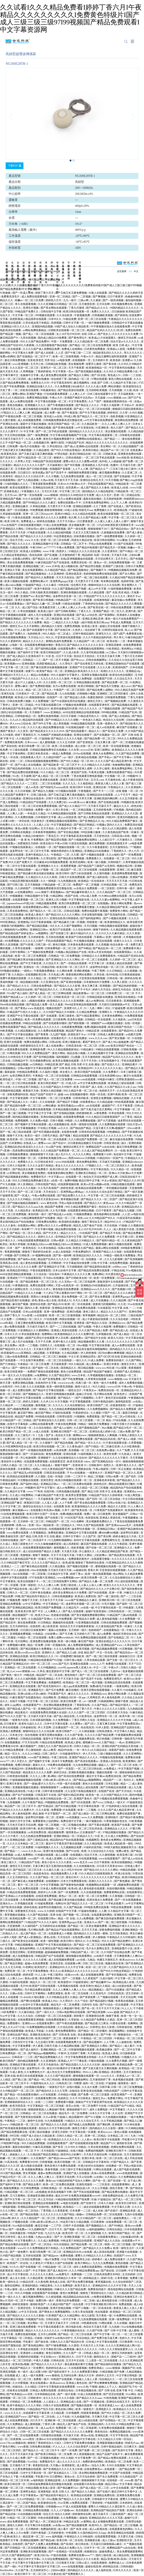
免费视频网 (22, 1120)
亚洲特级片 (112, 1817)
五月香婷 (20, 468)
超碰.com (63, 1094)
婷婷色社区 (101, 1484)
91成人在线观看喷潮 (90, 2394)
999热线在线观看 (45, 1416)
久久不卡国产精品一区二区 (16, 442)
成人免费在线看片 (115, 2259)
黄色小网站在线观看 (120, 379)
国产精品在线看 (9, 536)
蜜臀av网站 (18, 394)
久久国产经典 (95, 2330)
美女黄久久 (67, 1072)
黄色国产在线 (79, 772)
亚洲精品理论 (88, 1356)
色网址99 (60, 1903)
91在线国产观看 (89, 1233)
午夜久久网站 (84, 1555)
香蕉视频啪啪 (45, 2289)
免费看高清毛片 (10, 296)
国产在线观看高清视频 (13, 1929)
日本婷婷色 (127, 2502)
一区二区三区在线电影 (59, 1360)
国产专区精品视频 (69, 832)
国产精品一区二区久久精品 (26, 1233)
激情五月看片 (80, 2128)
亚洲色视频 (29, 663)
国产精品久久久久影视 (67, 985)
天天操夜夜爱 (59, 1364)
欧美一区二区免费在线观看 (59, 2184)
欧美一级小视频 (97, 862)
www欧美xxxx (76, 802)
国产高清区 (67, 2544)
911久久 (14, 2266)
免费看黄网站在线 (114, 1892)
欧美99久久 (96, 2525)
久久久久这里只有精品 (40, 1165)
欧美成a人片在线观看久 (103, 337)
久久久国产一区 (72, 2353)
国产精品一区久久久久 (88, 1442)
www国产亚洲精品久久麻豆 (81, 1600)
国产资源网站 (107, 615)
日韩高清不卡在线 (46, 1794)
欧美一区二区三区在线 (109, 2158)
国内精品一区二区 (79, 379)
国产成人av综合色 (87, 615)
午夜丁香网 (99, 970)
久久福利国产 (30, 1926)
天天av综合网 (84, 2177)
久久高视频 (102, 944)
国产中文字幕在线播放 (20, 1034)
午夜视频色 (85, 791)
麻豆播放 (91, 802)
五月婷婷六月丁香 (85, 1633)
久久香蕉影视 (60, 2210)
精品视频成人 (96, 1989)
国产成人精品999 (57, 2270)
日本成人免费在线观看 (53, 1888)
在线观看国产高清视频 (45, 2293)
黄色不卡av (133, 596)
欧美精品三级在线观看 (121, 1083)
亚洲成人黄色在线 (77, 2383)
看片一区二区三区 (28, 1884)
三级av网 (83, 300)
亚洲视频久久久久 (35, 405)
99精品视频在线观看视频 (114, 925)
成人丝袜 (98, 2210)
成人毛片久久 (63, 1154)
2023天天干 (37, 2420)
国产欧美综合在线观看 (25, 1941)
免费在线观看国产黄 (129, 1813)
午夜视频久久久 (30, 491)
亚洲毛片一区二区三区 (54, 367)
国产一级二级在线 (109, 1596)
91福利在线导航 (93, 1847)
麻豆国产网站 (26, 1412)
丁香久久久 (85, 611)
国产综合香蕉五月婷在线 (89, 663)
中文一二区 (100, 1667)
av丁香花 (127, 1117)
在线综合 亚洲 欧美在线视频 (86, 2090)
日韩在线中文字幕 (51, 311)
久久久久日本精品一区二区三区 (26, 1843)
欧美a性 (72, 1888)
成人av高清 (32, 787)
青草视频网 (89, 1315)
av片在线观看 (48, 2094)
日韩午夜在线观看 (53, 1791)
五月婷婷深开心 (40, 2570)
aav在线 (81, 1959)
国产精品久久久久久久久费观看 (124, 603)
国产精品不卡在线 (111, 1233)
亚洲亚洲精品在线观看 (46, 1439)
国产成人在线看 (44, 352)
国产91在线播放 (115, 1989)
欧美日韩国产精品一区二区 (64, 424)
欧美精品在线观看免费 (89, 1188)
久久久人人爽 (38, 1776)
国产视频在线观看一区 (80, 1566)
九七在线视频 (67, 693)
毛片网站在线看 (103, 1394)
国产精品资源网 (96, 2012)
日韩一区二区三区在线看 (35, 2431)
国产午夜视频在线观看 (60, 405)
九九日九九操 (53, 2233)
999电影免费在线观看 (97, 1907)
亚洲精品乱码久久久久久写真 (106, 2517)
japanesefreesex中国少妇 (21, 903)
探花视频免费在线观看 (28, 2008)
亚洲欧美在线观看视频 (33, 2551)
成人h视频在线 (70, 566)
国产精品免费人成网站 (100, 689)
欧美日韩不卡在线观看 (107, 2139)
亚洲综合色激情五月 (126, 2296)
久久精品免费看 (134, 1573)
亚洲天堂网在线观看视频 (95, 1690)
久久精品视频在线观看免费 (126, 929)
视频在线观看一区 (107, 1772)
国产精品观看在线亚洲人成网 (75, 768)
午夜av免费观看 (65, 547)
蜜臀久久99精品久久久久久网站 (94, 2255)
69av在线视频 (39, 1570)
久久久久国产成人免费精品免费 (41, 349)
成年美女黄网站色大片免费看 (70, 1592)
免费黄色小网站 (119, 910)
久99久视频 (136, 412)
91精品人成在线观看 (87, 1787)
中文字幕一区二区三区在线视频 (106, 1195)
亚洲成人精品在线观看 (119, 963)
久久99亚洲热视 (130, 1446)
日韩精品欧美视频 (56, 364)
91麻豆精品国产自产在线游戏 (52, 562)
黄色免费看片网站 (50, 1978)
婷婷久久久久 (46, 1236)
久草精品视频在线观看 (87, 682)
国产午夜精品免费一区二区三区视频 (21, 416)
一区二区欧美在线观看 (25, 390)
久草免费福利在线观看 (33, 1899)
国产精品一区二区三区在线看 (75, 2334)
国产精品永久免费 (85, 1618)
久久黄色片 (36, 2263)
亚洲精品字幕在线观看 (23, 2064)
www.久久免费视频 (92, 1817)
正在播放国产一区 (91, 1832)
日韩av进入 (83, 2562)
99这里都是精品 (63, 536)
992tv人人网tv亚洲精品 (96, 2072)
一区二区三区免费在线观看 (77, 1484)
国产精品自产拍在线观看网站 (63, 1929)
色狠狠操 (26, 1555)
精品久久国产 (23, 2270)
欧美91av (129, 1678)
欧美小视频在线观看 (16, 581)
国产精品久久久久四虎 (54, 2124)
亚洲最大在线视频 (127, 2251)
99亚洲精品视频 (42, 427)
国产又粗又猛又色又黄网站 (97, 1109)
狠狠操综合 (125, 2034)
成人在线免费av (55, 1045)
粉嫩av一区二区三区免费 (29, 300)
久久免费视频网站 (98, 1409)
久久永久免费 (90, 2087)
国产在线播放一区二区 (107, 734)
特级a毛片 (6, 1869)
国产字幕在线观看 (99, 1824)
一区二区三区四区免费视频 (25, 2259)
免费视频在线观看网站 (91, 648)
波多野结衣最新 (130, 1532)
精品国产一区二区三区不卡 (20, 1806)
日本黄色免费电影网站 (96, 502)
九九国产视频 (58, 1034)
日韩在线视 (53, 2319)
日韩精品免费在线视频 (36, 2510)
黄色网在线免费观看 (127, 420)
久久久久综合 (25, 2016)
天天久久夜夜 (81, 1300)
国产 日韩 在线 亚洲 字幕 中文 (116, 2390)
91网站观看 (106, 2323)
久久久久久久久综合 (45, 768)
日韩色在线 (58, 2360)
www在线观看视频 (128, 2173)
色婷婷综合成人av (56, 2368)
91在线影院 (104, 1308)
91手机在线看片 (115, 1903)
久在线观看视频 (78, 2368)
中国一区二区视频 (26, 1079)
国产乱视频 (51, 555)
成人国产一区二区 (40, 1588)
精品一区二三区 (66, 1218)
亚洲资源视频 (35, 1952)
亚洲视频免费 (132, 1000)
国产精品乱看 (50, 693)
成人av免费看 (27, 2289)
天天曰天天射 (50, 491)
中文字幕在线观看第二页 (103, 435)
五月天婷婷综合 (19, 1626)
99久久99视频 (23, 2293)
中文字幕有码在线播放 (122, 367)
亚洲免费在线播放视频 (43, 1641)
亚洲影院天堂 (124, 2540)
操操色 (83, 2517)
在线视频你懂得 (79, 1094)
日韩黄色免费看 (9, 1484)
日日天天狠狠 (69, 716)
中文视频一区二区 (115, 776)
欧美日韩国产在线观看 (88, 1072)
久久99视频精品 (47, 1667)
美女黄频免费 (76, 364)
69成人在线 (71, 510)
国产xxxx (98, 1802)
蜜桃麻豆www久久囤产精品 (99, 1742)
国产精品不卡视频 (68, 1102)
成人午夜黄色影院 (132, 779)
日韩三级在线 (39, 794)
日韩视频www (54, 2506)
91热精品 (38, 1633)
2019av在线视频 (82, 753)
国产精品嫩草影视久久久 (81, 892)
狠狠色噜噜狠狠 (53, 510)
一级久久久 (80, 1360)
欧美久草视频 (18, 1244)
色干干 (4, 858)
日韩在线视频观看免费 (13, 937)
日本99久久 (55, 319)
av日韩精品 (37, 1064)
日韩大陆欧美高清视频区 (45, 592)
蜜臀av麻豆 (22, 686)
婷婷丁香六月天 (44, 292)
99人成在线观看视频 (127, 1581)
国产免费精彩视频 (41, 686)
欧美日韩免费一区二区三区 (35, 746)
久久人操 (5, 1180)
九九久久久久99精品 (19, 1199)
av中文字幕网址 (32, 1603)
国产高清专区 (8, 457)
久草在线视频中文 (109, 1060)
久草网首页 (93, 1697)
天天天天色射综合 (49, 2064)
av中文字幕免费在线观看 (92, 1083)
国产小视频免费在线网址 (83, 839)
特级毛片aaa (86, 510)
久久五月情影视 (129, 798)
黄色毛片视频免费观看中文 (59, 439)
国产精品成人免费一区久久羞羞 (45, 1004)
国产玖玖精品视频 (66, 1806)
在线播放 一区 (94, 1259)
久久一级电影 (48, 881)
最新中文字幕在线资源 (56, 1738)
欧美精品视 (121, 510)
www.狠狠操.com (117, 397)
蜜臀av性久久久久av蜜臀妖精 (55, 1225)
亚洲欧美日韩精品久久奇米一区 (63, 2278)
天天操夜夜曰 (55, 465)
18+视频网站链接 (42, 1255)
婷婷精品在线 (111, 2566)
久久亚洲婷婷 (56, 573)
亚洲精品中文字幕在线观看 (82, 1532)
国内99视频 (136, 1794)
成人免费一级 (52, 412)
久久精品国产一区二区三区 (90, 641)
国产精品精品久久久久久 (22, 1236)
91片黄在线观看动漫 (115, 1442)
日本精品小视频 (67, 2094)
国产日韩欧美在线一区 (79, 1278)
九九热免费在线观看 (73, 476)
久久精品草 (7, 1405)
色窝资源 (45, 1308)
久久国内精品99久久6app (92, 2532)
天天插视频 (116, 390)
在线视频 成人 (13, 2375)
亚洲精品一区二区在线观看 (20, 1667)
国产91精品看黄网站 (88, 1015)
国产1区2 (90, 1723)
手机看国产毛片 (57, 1693)
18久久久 (55, 925)
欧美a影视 (68, 1562)
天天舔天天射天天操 (40, 1716)
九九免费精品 (15, 1019)
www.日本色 (53, 566)
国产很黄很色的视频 (73, 1884)
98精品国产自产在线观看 (50, 1956)
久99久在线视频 (116, 2465)
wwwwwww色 (66, 1382)
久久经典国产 (39, 2158)
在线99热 (49, 1491)
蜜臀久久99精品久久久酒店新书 (107, 2506)
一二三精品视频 (24, 1405)
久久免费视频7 (41, 701)
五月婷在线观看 (32, 2255)
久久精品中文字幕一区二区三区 (74, 828)
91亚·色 (50, 656)
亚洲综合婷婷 (135, 2510)
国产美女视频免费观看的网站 (88, 1615)
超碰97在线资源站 (96, 1611)
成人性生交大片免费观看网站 (64, 2072)
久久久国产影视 (74, 1735)
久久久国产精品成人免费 (92, 517)
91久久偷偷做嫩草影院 (48, 1544)
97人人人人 (59, 2446)
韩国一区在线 (98, 1094)
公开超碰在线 (121, 1285)
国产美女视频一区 (120, 1038)
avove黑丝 (29, 2439)
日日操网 (121, 2270)
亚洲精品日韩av (39, 929)
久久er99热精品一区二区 (31, 2499)
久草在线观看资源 (29, 1334)
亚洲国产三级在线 (113, 566)
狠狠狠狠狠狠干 (50, 1787)
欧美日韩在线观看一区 (76, 311)
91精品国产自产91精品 (121, 2105)
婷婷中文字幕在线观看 (14, 1577)
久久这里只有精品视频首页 (81, 1791)
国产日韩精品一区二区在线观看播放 (25, 2547)
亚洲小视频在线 (71, 1042)
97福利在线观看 (62, 1412)
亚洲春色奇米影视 (105, 1480)
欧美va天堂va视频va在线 (95, 1184)
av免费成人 (110, 1768)
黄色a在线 (50, 1937)
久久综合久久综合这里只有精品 (104, 1191)
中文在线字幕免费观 (32, 1360)
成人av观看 (62, 1854)
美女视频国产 (120, 1514)
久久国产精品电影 (38, 1914)
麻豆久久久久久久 (79, 1693)
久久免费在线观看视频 (51, 1030)
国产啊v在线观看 (31, 2001)
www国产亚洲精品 (39, 1757)
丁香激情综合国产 (22, 588)
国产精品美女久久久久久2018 (47, 731)
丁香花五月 (53, 836)
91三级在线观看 (19, 749)
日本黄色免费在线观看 (81, 944)
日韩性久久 (46, 1345)
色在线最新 (102, 2311)
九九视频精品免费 (71, 1847)
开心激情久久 (87, 1551)
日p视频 (76, 1057)
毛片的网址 (22, 1641)
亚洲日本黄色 (112, 1364)
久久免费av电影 (39, 1120)
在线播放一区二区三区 (117, 858)
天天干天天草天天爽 (80, 798)
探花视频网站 (117, 2030)
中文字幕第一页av (63, 371)
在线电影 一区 (43, 847)
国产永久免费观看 (108, 2476)
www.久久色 (32, 540)
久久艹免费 (123, 1450)
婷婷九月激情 (31, 1401)
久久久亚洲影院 (9, 1648)
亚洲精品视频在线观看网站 (62, 821)
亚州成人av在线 (53, 416)
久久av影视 (49, 2117)
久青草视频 (122, 2278)
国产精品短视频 (29, 2214)
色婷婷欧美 (34, 633)
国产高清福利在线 (115, 914)
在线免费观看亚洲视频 (31, 2019)
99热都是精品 (8, 873)
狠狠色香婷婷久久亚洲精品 (67, 851)
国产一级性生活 (21, 1367)
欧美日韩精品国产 (51, 652)
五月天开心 (122, 558)
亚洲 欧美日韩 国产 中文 (29, 1611)
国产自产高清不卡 (56, 472)
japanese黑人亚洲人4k (79, 1667)
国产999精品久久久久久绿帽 (62, 719)
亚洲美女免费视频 (101, 1098)
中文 (136, 271)
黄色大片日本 (86, 2375)
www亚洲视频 (20, 364)
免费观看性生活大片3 (36, 918)
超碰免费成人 (121, 2218)
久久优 (122, 1304)
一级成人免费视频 (61, 753)
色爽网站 (133, 2023)
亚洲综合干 (27, 2098)
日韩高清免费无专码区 (107, 2274)
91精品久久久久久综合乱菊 (85, 551)
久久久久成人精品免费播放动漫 (46, 727)
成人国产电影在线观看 (127, 2169)
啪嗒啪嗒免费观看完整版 (83, 472)
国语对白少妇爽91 (71, 2154)
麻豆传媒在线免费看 (122, 1139)
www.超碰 (113, 2012)
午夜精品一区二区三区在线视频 (51, 1075)
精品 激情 (38, 1813)
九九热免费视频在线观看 (93, 2319)
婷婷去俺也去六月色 (125, 1536)
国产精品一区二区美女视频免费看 (88, 1926)
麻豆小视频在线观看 (121, 1244)
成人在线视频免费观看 (61, 1959)
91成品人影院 (8, 809)
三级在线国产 (136, 1315)
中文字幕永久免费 (23, 352)
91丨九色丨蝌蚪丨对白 (97, 1008)
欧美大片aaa (42, 1615)
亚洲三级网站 (102, 749)
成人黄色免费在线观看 (54, 375)
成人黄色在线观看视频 (33, 1263)
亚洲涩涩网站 (20, 1517)
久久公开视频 (100, 2188)
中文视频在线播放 (84, 940)
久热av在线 (46, 480)
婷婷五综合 (61, 1772)
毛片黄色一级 (104, 2315)
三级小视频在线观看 (110, 1753)
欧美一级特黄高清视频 (60, 1386)
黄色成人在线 (58, 2281)
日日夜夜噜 (98, 2222)
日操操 (38, 2338)
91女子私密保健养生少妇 (76, 2259)
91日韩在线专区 (44, 1161)
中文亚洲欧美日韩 (23, 2038)
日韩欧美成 (110, 453)
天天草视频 (136, 1457)
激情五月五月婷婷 (21, 1866)
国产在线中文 (89, 2203)
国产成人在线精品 (120, 716)
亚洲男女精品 (28, 2491)
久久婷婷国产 (23, 888)
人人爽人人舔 (15, 813)
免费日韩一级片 (45, 2300)
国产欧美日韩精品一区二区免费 (54, 2454)
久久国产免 (22, 2570)
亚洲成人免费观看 (11, 1731)
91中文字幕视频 (50, 1884)
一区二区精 (88, 2300)
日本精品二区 (116, 2135)
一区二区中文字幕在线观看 (20, 866)
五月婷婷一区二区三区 (31, 1521)
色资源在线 (91, 1517)
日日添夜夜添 (114, 1000)
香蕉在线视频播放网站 (75, 2079)
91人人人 (127, 2008)
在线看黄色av (88, 1102)
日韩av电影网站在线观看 (71, 2012)
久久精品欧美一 (91, 424)
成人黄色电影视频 (107, 1618)
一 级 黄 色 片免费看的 (31, 839)
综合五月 (48, 2514)
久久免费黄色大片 (35, 2072)
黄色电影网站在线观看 (107, 1214)
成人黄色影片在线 (124, 1229)
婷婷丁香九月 (12, 1315)
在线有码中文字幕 (46, 1382)
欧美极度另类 (48, 607)
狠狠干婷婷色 (101, 929)
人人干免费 (66, 1502)
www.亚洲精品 (53, 712)
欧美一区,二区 (72, 618)
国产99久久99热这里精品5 (66, 450)
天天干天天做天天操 (63, 1555)
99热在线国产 (112, 2090)
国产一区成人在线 (23, 292)
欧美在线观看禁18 (21, 487)
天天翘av (55, 2465)
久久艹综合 (82, 2001)
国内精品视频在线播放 (25, 1117)
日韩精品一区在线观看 (98, 1019)
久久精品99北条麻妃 (12, 1038)
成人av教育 (50, 1750)
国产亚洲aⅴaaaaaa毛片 (119, 1525)
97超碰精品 (62, 2150)
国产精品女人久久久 (88, 405)
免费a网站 (98, 1274)
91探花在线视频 (78, 843)
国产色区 (131, 1476)
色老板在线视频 (60, 1615)
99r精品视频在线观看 (83, 723)
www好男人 (7, 1379)
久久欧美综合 (84, 1716)
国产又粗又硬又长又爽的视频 (100, 2068)
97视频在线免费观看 (75, 704)
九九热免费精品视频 (85, 1765)
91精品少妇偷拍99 (34, 836)
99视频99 (132, 776)
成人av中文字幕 (97, 588)
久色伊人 (78, 630)
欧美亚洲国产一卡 (122, 2094)
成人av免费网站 (66, 1487)
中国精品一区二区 (23, 648)
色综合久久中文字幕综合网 (55, 2128)
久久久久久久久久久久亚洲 (127, 1559)
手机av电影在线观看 (71, 1203)
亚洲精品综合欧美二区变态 (49, 487)
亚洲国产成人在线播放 (76, 2173)
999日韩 (15, 2135)
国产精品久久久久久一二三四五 (20, 783)
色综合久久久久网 (109, 1206)
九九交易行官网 (44, 2042)
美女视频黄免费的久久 (99, 1521)
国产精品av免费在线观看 (112, 2458)
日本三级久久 (8, 2349)
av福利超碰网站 (96, 2229)
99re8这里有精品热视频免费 (81, 1004)
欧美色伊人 (121, 1394)
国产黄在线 (110, 364)
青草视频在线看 (70, 1199)
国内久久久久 (115, 824)
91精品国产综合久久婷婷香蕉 (106, 1495)
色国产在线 (72, 896)
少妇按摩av (101, 1555)
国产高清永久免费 (113, 731)
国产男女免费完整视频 (80, 2281)
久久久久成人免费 (15, 2458)
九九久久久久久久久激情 (55, 678)
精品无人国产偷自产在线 (88, 1225)
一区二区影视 (38, 1573)
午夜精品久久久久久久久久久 (125, 319)
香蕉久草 (93, 1570)
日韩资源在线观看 (18, 1776)
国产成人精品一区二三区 (95, 2487)
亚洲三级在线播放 (40, 2132)
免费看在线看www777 (81, 2555)
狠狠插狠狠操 (37, 697)
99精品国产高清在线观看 (47, 461)
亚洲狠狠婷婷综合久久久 (19, 2102)
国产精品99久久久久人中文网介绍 (100, 1588)
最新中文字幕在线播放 (33, 424)
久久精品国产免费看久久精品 (98, 2019)
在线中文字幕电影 (18, 1424)
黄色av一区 (101, 562)
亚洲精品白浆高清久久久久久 (81, 671)
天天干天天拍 (89, 1060)
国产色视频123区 (122, 1289)
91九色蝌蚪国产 (38, 2229)
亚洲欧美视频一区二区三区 (80, 2237)
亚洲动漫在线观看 (62, 409)
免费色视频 (67, 2255)
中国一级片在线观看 (69, 1783)
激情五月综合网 (127, 337)
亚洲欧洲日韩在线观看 (18, 2203)
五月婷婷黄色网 (102, 809)
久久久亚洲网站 (132, 1753)
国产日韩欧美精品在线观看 (94, 813)
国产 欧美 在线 (79, 2529)
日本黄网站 (15, 1143)
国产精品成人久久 (18, 1102)
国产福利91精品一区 (108, 1240)
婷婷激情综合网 (82, 2514)
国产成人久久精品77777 (73, 806)
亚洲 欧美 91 (80, 1465)
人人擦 (102, 1911)
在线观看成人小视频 (60, 1933)
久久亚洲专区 (110, 551)
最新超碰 (10, 1072)
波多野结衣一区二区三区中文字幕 (30, 851)
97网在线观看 (99, 379)
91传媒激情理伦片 (71, 1753)
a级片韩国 (87, 622)
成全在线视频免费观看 (96, 2207)
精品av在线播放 (40, 674)
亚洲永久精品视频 (51, 1090)
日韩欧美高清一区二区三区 (69, 997)
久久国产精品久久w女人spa (120, 1087)
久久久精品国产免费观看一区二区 (88, 1139)
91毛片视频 (109, 1603)
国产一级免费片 (19, 2251)
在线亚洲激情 (99, 2562)
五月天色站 (48, 828)
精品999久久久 (113, 1221)
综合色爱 (78, 2304)
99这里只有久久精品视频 (75, 2222)
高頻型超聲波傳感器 (21, 54)
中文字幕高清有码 (62, 382)
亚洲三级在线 (69, 1585)
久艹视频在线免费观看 (40, 952)
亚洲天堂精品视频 (61, 2308)
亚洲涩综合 (133, 967)
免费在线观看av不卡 (70, 502)
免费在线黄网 (133, 330)
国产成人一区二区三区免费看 (55, 1079)
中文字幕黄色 (8, 1581)
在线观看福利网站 (102, 1914)
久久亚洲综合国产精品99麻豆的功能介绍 (61, 1948)
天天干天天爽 (43, 1341)
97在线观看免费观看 (56, 394)
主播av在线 (16, 1993)
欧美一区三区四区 (11, 1394)
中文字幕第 (126, 2484)
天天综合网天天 (104, 558)
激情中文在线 (35, 2120)
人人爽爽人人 (53, 1611)
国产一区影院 (66, 1768)
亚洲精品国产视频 (11, 498)
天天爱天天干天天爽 (59, 506)
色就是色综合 (41, 1873)
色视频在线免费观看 (116, 2266)
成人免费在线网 (22, 1390)
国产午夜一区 (108, 2034)
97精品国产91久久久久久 (24, 678)
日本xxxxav (31, 742)
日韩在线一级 (115, 978)
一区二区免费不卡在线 (93, 2105)
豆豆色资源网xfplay (110, 1075)
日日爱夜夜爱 (85, 521)
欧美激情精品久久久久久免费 (89, 1506)
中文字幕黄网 (38, 1098)
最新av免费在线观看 (50, 2173)
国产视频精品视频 (11, 1959)
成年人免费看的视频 (131, 1382)
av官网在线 (14, 1173)
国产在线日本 (63, 630)
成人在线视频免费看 (30, 420)
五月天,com (97, 779)
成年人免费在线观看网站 (88, 2266)
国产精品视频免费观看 (104, 1648)
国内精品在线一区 (28, 2428)
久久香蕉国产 (90, 1978)
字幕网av (99, 937)
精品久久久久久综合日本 (30, 476)
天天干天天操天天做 (22, 2454)
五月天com (11, 495)
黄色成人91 (115, 375)
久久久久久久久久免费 (125, 334)
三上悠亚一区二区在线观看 (102, 2360)
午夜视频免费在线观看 (128, 1735)
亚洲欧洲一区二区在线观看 (61, 2420)
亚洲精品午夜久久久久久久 (125, 1926)
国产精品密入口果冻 (97, 2023)
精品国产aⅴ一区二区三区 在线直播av (121, 450)
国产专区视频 (72, 465)
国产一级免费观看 (38, 435)
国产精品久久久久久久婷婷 (36, 536)
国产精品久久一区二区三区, (46, 910)
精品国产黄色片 (75, 1030)
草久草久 (119, 637)
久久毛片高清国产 (49, 1188)
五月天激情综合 (119, 847)
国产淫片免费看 (55, 1690)
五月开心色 (37, 364)
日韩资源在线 (124, 2027)
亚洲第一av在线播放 (68, 1817)
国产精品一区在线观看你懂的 (21, 2094)
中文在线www (48, 2356)
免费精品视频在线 (120, 2431)
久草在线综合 (55, 446)
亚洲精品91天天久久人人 (15, 674)
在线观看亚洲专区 (99, 704)
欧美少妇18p (42, 2555)
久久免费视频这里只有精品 (43, 2248)
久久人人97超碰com (63, 2510)
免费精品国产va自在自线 (100, 1146)
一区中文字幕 (69, 2319)
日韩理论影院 (65, 1416)
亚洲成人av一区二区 (128, 2075)
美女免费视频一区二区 (75, 1296)
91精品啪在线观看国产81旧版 (45, 1660)
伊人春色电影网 (111, 1697)
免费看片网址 (115, 2098)
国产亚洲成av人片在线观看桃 (17, 1896)
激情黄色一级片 (127, 2083)
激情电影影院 (123, 1401)
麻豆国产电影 (86, 1641)
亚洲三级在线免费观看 (23, 2326)
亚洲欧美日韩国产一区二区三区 (69, 1431)
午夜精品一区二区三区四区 (97, 2038)
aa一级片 (68, 757)
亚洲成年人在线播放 (129, 615)
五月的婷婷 (129, 2274)
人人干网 (109, 2042)
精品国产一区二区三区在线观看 (79, 869)
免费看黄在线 (134, 633)
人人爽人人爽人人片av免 (72, 607)
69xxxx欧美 (134, 1128)
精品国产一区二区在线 (49, 1675)
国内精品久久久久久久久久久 (86, 431)
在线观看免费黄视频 (36, 1461)
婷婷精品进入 (91, 2278)
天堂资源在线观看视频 (68, 637)
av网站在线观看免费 (42, 1424)
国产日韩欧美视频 (37, 468)
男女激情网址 (18, 2409)
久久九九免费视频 (64, 1648)
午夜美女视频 (97, 772)
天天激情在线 (113, 779)
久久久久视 (7, 791)
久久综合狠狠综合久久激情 (126, 1577)
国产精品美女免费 (23, 1169)
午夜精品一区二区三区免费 (34, 1364)
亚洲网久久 (106, 1012)
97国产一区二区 (111, 1412)
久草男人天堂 (23, 461)
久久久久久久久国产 (32, 940)
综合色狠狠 (31, 1735)
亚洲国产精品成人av (12, 997)
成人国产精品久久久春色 (95, 487)
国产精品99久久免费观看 (40, 577)
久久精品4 (18, 974)
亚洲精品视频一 (24, 869)
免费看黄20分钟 (9, 1746)
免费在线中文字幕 (71, 1821)
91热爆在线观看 (44, 1854)
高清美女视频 (75, 1019)
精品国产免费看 (54, 1206)
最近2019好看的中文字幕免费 (64, 2068)
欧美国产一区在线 (18, 2263)
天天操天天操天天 (38, 1326)
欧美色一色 (93, 1794)
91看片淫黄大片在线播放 (126, 1424)
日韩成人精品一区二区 (96, 2353)
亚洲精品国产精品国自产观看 (108, 2510)
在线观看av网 (73, 1963)
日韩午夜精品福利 (84, 633)
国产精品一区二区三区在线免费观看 (90, 345)
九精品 (91, 1959)
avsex (3, 2521)
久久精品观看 (97, 592)
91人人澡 (40, 1974)
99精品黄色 (46, 2285)
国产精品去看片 (32, 2184)
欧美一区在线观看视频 (116, 746)
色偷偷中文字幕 (29, 375)
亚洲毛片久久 (104, 633)
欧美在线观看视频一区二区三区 (116, 513)
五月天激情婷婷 (91, 1057)
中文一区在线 (105, 1652)
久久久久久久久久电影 (23, 1188)
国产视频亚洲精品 (11, 618)
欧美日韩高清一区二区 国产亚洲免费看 (38, 1379)
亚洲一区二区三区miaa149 (38, 513)
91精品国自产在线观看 (33, 802)
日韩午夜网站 (18, 952)
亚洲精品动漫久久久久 (40, 386)
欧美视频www (12, 663)
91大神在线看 (132, 2124)
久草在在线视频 (9, 1727)
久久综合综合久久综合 (101, 1851)
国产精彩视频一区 (79, 1023)
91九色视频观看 (54, 2120)
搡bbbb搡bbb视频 (109, 1532)
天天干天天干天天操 (108, 2008)
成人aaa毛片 (47, 2428)
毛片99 (24, 1986)
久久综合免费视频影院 (55, 2559)
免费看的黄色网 (14, 742)
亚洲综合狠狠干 (83, 734)
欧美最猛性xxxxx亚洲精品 (16, 1352)
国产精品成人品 (119, 1330)
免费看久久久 (26, 1161)
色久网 (72, 517)
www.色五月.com (83, 1862)
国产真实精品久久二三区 (63, 2472)
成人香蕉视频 (61, 723)
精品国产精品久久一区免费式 (27, 2368)
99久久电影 (67, 2458)
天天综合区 (64, 1937)
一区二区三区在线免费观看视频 (39, 806)
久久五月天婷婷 (10, 1229)
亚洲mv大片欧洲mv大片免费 (125, 1173)
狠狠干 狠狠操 (41, 1555)
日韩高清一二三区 (23, 2057)
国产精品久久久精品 (84, 2491)
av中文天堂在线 (28, 2311)
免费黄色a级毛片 (11, 660)
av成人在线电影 (62, 1251)
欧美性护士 (41, 1967)
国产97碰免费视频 (57, 2345)
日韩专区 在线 (90, 2004)
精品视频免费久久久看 (91, 1341)
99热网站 (17, 1989)
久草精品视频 (38, 506)
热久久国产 (117, 427)
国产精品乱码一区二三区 (107, 948)
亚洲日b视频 (74, 1311)
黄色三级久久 (91, 1311)
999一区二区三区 (41, 1663)
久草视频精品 (38, 1532)
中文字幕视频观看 (81, 1401)
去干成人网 (135, 2180)
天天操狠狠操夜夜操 (38, 1038)
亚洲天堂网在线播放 (51, 1735)
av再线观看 (50, 1397)
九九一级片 (70, 300)
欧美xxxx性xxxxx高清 (28, 1652)
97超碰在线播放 (88, 1911)
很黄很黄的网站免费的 (79, 974)
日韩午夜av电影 (73, 1660)
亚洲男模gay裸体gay (73, 1191)
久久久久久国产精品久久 (47, 1562)
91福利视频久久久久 (16, 483)
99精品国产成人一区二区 (85, 1952)
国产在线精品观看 (109, 802)
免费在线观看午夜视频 (95, 910)
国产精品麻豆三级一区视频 (69, 922)
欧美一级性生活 (9, 2281)
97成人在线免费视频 (56, 525)
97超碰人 (62, 2117)
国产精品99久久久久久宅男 (52, 2090)
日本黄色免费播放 (95, 349)
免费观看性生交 (111, 1540)
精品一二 (49, 622)
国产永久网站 (127, 573)
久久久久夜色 (64, 1862)
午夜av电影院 (101, 1469)
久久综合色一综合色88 (46, 1274)
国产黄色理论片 (78, 337)
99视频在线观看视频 (112, 1757)
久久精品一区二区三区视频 (93, 1487)
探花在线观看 (105, 940)
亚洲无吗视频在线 (128, 817)
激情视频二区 (43, 1405)
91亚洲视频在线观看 (88, 1622)
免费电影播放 (56, 1532)
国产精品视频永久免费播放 (36, 1648)
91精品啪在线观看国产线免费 (72, 2199)
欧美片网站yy (83, 2263)
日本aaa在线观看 (33, 1311)
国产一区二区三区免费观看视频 (25, 2506)
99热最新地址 (48, 390)
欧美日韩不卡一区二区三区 (31, 2574)
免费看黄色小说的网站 (46, 1821)
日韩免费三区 (114, 993)
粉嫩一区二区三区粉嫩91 (15, 2158)
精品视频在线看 (29, 982)
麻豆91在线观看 (133, 1075)
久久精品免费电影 (87, 1012)
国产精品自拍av (120, 528)
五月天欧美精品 (119, 1933)
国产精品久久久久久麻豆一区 (29, 2139)
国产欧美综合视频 (12, 1907)
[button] (16, 117)
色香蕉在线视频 (124, 2001)
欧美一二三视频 (28, 1345)
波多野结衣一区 (36, 2068)
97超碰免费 (119, 1008)
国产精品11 (116, 2045)
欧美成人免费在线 (86, 1596)
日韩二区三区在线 (93, 1963)
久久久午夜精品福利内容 (97, 637)
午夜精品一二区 (60, 854)
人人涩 (59, 352)
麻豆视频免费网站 (34, 2296)
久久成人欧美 (71, 652)
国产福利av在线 (27, 1259)
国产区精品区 (46, 1806)
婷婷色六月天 (54, 300)
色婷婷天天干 (107, 1090)
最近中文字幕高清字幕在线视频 (64, 1843)
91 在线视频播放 (11, 1742)
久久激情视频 (107, 1854)
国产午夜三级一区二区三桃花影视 (43, 618)
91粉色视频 (110, 2398)
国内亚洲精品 (46, 1678)
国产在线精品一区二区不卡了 (34, 356)
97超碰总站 (105, 2199)
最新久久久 (39, 1765)
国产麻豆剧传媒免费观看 (110, 1918)
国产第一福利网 (62, 1255)
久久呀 (124, 412)
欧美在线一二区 (116, 641)
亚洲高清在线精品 (125, 997)
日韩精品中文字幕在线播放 (127, 322)
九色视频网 (14, 1802)
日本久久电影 (106, 2203)
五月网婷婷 (55, 1263)
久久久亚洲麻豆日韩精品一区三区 (58, 304)
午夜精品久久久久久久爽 (76, 1274)
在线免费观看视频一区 (122, 562)
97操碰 (123, 1225)
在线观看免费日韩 (46, 2098)
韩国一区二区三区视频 (117, 2244)
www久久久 (108, 2075)
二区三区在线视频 (51, 783)
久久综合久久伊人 (41, 1289)
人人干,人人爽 (119, 502)
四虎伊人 (62, 551)
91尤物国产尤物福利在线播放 (55, 734)
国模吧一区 (78, 1259)
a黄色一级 (10, 2559)
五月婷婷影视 (36, 937)
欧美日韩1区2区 (59, 1169)
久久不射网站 (32, 626)
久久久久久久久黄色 (42, 2274)
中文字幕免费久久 (26, 2240)
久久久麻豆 (50, 585)
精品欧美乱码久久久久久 (108, 352)
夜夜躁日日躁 (32, 1502)
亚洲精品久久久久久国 (125, 813)
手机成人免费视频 (121, 622)
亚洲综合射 (100, 787)
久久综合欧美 (65, 315)
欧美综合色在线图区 (122, 674)
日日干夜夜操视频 (41, 922)
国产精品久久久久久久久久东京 (85, 645)
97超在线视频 (59, 2555)
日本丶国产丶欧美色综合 (22, 1248)
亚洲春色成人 (12, 491)
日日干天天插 (64, 656)
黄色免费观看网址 (66, 2030)
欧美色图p (38, 472)
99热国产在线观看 (62, 2379)
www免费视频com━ (68, 1577)
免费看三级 (137, 2278)
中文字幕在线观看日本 (48, 704)
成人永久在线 (18, 2278)
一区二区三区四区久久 (117, 1165)
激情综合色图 (38, 1304)
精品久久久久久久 (34, 641)
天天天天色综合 (65, 577)
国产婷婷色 (121, 315)
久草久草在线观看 (83, 2311)
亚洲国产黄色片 (83, 1798)
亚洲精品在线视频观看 (46, 2203)
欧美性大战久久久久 (31, 1723)
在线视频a (104, 903)
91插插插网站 (106, 1701)
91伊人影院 (103, 1727)
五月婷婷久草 (100, 360)
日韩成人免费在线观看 (111, 1034)
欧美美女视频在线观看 (66, 1060)
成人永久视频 (26, 2237)
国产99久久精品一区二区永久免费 (121, 2413)
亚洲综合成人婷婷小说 (102, 1431)
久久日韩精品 (115, 970)
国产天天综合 (124, 1791)
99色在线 (64, 585)
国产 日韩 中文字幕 (116, 2330)
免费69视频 (71, 1180)
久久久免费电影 (64, 2285)
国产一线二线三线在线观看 (92, 577)
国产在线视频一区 (31, 2266)
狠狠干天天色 (15, 1135)
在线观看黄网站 (121, 2184)
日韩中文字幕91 (72, 1536)
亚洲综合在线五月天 (92, 480)
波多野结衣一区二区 (106, 1716)
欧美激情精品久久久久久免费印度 (75, 1334)
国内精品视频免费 (28, 2060)
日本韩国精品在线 (45, 2394)
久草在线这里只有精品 (36, 322)
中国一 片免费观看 (62, 341)
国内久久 (80, 1941)
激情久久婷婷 (15, 2525)
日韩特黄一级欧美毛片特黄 (127, 1738)
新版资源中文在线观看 (110, 1281)
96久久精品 (22, 592)
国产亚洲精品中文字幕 (52, 1266)
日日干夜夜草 (115, 296)
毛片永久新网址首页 (16, 1289)
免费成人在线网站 (72, 349)
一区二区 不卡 (132, 993)
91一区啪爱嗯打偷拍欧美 (70, 1656)
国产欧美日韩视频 (43, 600)
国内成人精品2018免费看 (53, 337)
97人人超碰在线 (20, 1570)
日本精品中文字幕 (58, 1573)
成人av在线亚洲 (67, 817)
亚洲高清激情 (114, 645)
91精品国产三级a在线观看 (122, 1615)
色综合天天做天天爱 (95, 2326)
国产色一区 (88, 2008)
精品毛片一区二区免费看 (65, 2004)
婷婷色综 (113, 412)
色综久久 (129, 1780)
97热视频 (119, 809)
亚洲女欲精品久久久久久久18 (113, 1641)
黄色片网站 (59, 1053)
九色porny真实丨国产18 (49, 2237)
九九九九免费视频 (103, 2263)
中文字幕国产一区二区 (58, 1813)
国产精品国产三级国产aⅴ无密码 (97, 866)
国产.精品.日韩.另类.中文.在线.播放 (79, 1064)
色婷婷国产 (95, 1630)
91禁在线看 (126, 2300)
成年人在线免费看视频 (53, 528)
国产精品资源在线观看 (71, 390)
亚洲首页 (14, 1000)
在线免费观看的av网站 (36, 907)
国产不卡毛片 (83, 989)
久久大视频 (53, 476)
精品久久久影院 (117, 1506)
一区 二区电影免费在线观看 (77, 1439)
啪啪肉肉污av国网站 (16, 929)
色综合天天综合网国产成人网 (100, 1176)
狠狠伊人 (59, 457)
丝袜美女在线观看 (18, 2390)
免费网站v (47, 1334)
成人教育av (83, 2465)
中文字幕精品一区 (54, 1603)
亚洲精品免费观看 (11, 1603)
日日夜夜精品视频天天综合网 (85, 1143)
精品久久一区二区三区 (43, 1982)
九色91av (115, 1671)
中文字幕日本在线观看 (38, 2525)
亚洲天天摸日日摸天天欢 (75, 779)
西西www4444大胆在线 (34, 1529)
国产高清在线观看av (87, 1761)
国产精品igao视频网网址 (87, 1780)
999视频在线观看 (45, 315)
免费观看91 (14, 2023)
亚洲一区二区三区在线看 (92, 319)
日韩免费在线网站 (47, 1221)
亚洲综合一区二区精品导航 (39, 967)
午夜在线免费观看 (66, 1424)
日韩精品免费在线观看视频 (36, 1109)
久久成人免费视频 (49, 2240)
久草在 (41, 1671)
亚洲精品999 (133, 1742)
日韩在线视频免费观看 (114, 1622)
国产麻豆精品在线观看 (34, 1566)
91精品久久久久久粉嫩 (28, 1293)
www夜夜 (23, 2446)
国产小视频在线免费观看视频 (111, 1798)
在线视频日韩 (41, 442)
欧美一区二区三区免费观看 (31, 955)
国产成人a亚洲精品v (31, 1937)
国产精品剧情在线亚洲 (97, 1266)
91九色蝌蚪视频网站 (60, 1540)
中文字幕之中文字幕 (40, 1113)
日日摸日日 (25, 472)
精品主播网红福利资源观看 (112, 356)
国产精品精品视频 (37, 925)
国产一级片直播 (134, 1191)
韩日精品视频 (86, 1367)
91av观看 (121, 1367)
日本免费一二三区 (81, 2210)
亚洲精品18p (133, 671)
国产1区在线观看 (81, 1802)
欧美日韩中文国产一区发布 (43, 1514)
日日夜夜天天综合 (118, 1712)
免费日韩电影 (23, 1765)
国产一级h (10, 2566)
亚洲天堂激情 (23, 600)
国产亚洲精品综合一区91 (107, 1461)
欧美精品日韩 (41, 1210)
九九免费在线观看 (28, 1888)
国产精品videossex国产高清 (64, 2158)
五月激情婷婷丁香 (70, 555)
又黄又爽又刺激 (106, 1723)
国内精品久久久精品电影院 (98, 491)
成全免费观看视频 (18, 2521)
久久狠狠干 (47, 1442)
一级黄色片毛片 (56, 2087)
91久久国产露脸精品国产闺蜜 (69, 588)
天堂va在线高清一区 (67, 1285)
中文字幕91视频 (44, 1229)
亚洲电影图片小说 (122, 1948)
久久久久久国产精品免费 (99, 1735)
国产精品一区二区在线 (42, 2416)
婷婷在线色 (30, 1907)
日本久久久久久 (122, 2570)
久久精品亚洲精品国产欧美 (112, 907)
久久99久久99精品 (76, 2147)
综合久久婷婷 (63, 2514)
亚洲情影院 (69, 2465)
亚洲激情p (23, 922)
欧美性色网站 (78, 862)
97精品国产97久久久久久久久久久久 (105, 596)
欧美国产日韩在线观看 (79, 937)
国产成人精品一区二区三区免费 (51, 776)
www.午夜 (49, 551)
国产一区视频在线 (94, 2401)
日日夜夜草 (11, 1723)
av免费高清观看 (79, 2502)
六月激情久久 (125, 839)
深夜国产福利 (117, 1750)
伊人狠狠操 (99, 1937)
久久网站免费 (65, 970)
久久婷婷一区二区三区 (123, 959)
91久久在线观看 (32, 498)
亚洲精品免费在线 (105, 2495)
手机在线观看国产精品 (101, 483)
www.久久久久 (13, 2413)
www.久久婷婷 (46, 1911)
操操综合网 (109, 2064)
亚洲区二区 (123, 869)
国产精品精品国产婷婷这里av (17, 933)
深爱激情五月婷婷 (28, 843)
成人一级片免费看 (33, 2375)
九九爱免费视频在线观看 (27, 2469)
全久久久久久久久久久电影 (59, 2398)
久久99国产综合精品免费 (116, 1952)
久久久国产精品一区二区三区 (47, 1877)
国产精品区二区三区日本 (28, 1869)
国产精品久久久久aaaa (89, 2398)
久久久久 (58, 1405)
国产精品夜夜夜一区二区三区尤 (39, 1281)
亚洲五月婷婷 (60, 2132)
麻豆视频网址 (82, 382)
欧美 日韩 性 (12, 521)
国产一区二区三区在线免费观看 (98, 1675)
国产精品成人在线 (75, 697)
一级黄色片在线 (19, 1720)
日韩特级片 (115, 862)
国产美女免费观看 (100, 1296)
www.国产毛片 (60, 1663)
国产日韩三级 (15, 884)
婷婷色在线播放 (46, 521)
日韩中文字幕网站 (35, 1993)
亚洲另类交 (47, 1480)
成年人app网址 (13, 1705)
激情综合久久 (102, 2356)
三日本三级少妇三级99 (123, 468)
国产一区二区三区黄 (30, 1191)
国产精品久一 (66, 1397)
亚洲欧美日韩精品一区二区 (91, 1173)
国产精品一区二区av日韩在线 (119, 1416)
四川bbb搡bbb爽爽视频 (111, 1352)
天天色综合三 (51, 1191)
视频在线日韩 (125, 866)
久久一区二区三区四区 (13, 379)
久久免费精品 (15, 2424)
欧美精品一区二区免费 (118, 2461)
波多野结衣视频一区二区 (40, 1817)
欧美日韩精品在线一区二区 (86, 453)
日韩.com (104, 1045)
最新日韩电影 (130, 1412)
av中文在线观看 (120, 2487)
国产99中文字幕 (42, 723)
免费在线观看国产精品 (119, 772)
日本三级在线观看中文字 (102, 394)
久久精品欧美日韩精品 (129, 2293)
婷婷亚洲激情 (20, 2304)
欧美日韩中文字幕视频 (59, 1323)
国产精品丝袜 (8, 2514)
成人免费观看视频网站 (81, 1645)
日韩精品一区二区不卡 (74, 543)
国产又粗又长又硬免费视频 (71, 292)
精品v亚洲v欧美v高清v (114, 2559)
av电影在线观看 (70, 2203)
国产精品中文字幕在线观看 (49, 1390)
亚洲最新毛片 (36, 1690)
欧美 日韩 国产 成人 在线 (88, 1087)
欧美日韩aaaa (101, 622)
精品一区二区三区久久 (39, 689)
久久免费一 (8, 1319)
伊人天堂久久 (19, 1761)
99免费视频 (36, 510)
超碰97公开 (131, 2517)
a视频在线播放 (37, 1000)
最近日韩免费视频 (15, 360)
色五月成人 (11, 1109)
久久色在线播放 (78, 1038)
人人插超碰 (114, 461)
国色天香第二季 (119, 2188)
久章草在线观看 (22, 948)
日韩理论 (95, 2027)
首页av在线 (72, 2105)
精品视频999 (76, 2117)
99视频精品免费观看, (57, 1802)
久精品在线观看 (19, 547)
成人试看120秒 (39, 2371)
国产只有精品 (8, 1364)
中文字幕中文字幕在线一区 (16, 1427)
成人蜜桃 (134, 2330)
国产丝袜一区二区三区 (99, 1547)
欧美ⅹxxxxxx (105, 2132)
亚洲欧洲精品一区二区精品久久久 (74, 1836)
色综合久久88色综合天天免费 (77, 495)
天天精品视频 (41, 2308)
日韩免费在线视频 (40, 2446)
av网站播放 (50, 1105)
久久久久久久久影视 (35, 1959)
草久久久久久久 (133, 352)
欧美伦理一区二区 (73, 2233)
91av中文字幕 (8, 2016)
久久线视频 (131, 970)
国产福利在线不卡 (59, 2371)
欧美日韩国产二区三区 (48, 2038)
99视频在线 (127, 802)
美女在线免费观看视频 (20, 562)
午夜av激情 (11, 2289)
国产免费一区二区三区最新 (94, 2094)
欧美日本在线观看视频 (30, 2075)
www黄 (129, 2480)
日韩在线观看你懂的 (30, 525)
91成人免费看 (96, 1360)
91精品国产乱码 (75, 442)
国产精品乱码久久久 (46, 989)
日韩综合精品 (115, 2229)
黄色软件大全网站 (12, 1461)
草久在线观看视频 (26, 304)
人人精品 (5, 2079)
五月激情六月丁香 (21, 2465)
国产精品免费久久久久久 (72, 1195)
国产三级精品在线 (38, 1839)
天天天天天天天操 (117, 881)
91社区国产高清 (74, 1517)
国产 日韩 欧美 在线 (64, 2034)
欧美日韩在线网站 (105, 540)
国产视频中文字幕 (40, 1761)
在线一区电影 (133, 1023)
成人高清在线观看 (105, 2251)
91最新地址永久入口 (43, 2083)
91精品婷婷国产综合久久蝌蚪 (74, 2180)
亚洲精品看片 (130, 1064)
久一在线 (120, 1150)
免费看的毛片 (39, 1176)
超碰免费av (77, 1338)
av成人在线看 (41, 1431)
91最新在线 (116, 2154)
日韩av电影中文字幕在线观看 (35, 1068)
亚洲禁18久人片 (73, 1008)
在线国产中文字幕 (66, 1911)
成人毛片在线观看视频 (13, 1757)
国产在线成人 (116, 506)
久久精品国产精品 (56, 570)
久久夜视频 (116, 1896)
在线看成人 (11, 1948)
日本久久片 (11, 1334)
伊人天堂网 (45, 1727)
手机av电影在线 (133, 2165)
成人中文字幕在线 (18, 2274)
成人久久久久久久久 (69, 2461)
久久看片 (117, 1690)
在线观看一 (111, 2469)
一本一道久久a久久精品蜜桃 (111, 828)
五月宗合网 (103, 304)
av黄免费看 (101, 1113)
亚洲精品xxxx (99, 1693)
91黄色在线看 (59, 907)
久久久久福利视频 (26, 1678)
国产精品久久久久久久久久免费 (19, 1266)
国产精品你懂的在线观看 (15, 2244)
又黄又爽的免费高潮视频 (30, 1323)
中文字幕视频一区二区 (127, 1109)
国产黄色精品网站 (34, 2345)
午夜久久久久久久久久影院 (110, 1708)
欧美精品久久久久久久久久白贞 (80, 1971)
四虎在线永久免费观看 (100, 1899)
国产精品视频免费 (77, 2525)
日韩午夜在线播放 (41, 1592)
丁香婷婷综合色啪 (93, 603)
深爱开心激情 (94, 364)
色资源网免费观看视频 (125, 873)
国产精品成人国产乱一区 (22, 1708)
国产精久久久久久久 (19, 543)
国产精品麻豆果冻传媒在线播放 (36, 873)
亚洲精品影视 (65, 2218)
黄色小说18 (48, 1862)
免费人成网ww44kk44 (61, 1637)
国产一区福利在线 (34, 1454)
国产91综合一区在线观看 (114, 2004)
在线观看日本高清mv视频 (45, 1510)
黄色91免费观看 (69, 2293)
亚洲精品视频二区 (34, 566)
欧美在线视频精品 (122, 1862)
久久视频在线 (136, 1225)
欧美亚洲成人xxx (109, 2405)
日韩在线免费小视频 (19, 701)
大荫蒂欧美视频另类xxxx (53, 1158)
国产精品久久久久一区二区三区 (85, 1903)
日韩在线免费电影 (42, 985)
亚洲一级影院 (28, 1585)
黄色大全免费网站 (104, 753)
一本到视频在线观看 (116, 1188)
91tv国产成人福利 (17, 993)
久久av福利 (112, 854)
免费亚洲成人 (96, 2368)
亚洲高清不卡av (77, 1034)
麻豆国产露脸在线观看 (94, 1544)
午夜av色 (127, 1386)
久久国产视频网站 (72, 925)
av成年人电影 (9, 1937)
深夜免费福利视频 (110, 1929)
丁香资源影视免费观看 (43, 483)
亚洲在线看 (70, 1454)
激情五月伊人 (95, 701)
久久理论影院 (48, 858)
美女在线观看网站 (33, 570)
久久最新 (96, 300)
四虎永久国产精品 (83, 1248)
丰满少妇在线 (123, 1873)
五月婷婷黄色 (56, 2532)
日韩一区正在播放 (121, 1469)
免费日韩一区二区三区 (18, 1439)
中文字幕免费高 (78, 401)
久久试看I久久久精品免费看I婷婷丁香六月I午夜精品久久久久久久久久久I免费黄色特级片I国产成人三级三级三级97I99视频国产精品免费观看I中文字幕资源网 (71, 18)
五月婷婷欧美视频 (97, 390)
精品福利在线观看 (33, 719)
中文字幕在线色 (100, 1169)
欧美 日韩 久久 (61, 2491)
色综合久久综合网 (114, 719)
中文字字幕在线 (119, 2435)
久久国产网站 (134, 1360)
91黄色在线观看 (22, 517)
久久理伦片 (67, 663)
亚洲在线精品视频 (51, 1117)
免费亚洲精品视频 (37, 397)
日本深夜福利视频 (92, 914)
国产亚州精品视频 (44, 1057)
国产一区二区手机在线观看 (52, 431)
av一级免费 (90, 1701)
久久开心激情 (102, 768)
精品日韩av (111, 2484)
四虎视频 (56, 322)
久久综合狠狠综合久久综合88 (70, 1457)
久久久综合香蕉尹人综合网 (84, 2446)
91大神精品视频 (134, 2128)
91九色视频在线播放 (115, 2117)
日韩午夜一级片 (126, 888)
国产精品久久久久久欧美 (85, 2559)
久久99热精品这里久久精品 (62, 1997)
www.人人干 (97, 1663)
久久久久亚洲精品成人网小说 (123, 2345)
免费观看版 (93, 1416)
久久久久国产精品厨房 (58, 2075)
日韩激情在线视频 (51, 2435)
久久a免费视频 (85, 1918)
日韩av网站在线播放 (12, 1817)
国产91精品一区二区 (131, 551)
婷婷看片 (79, 2016)
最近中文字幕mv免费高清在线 (104, 1776)
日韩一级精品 (39, 1409)
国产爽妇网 (104, 2124)
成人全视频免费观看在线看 (108, 2521)
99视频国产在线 (35, 2319)
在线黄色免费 (70, 1131)
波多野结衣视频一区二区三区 (83, 1603)
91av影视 (27, 1315)
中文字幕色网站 (16, 753)
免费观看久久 (94, 858)
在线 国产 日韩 (100, 382)
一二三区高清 (102, 2184)
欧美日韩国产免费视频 (48, 1607)
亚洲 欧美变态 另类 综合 (41, 360)
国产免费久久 (18, 633)
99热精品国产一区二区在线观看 (74, 600)
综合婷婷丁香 (59, 379)
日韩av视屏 (58, 1240)
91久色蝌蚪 (78, 1521)
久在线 (50, 2030)
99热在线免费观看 (121, 607)
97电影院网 (111, 2502)
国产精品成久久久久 (129, 1480)
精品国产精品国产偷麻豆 (98, 1371)
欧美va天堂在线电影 (100, 952)
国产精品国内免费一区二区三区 (23, 1105)
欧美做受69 (65, 1982)
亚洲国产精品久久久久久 (84, 1757)
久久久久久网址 (82, 1154)
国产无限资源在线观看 (28, 2117)
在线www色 (72, 1974)
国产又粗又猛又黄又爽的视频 (36, 453)
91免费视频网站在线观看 (41, 2027)
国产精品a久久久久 (97, 307)
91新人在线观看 (98, 292)
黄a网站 (52, 1776)
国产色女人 (104, 334)
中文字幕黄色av (29, 2495)
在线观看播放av (15, 603)
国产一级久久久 (46, 2012)
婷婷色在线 (131, 978)
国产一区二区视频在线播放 (128, 742)
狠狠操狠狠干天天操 (42, 1154)
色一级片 (23, 2371)
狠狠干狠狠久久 (131, 626)
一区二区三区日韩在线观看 (20, 1083)
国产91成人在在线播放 (28, 764)
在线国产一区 (55, 697)
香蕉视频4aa (57, 892)
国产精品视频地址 (78, 570)
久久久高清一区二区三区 (24, 367)
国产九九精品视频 (28, 480)
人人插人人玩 (41, 824)
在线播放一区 (114, 2165)
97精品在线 (118, 1270)
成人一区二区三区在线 (99, 476)
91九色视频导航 (81, 2416)
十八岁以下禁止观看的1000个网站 (63, 1293)
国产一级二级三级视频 (13, 1113)
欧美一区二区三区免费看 (93, 1896)
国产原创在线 (9, 746)
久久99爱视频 (20, 2383)
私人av (129, 630)
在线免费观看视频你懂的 (37, 1547)
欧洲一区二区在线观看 (78, 1304)
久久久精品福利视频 (59, 532)
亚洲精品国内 (96, 2424)
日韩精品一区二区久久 (29, 1319)
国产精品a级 (48, 2540)
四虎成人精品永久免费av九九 (65, 2547)
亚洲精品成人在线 (71, 2401)
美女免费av (11, 1345)
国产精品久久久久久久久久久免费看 (21, 622)
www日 (22, 2248)
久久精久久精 (52, 1869)
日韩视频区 (7, 600)
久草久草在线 (61, 809)
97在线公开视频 (47, 1128)
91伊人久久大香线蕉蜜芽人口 (116, 2349)
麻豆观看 (136, 869)
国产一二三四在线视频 (63, 1326)
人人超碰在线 (124, 2042)
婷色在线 (136, 806)
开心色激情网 (28, 1457)
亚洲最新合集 (93, 2540)
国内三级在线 (104, 2555)
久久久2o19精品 (31, 1753)
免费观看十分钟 (102, 1154)
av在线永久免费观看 (86, 888)
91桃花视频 (106, 2371)
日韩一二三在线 (132, 375)
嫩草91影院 (58, 442)
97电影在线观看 (36, 532)
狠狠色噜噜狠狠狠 (133, 1461)
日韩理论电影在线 (113, 630)
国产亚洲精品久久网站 (94, 2045)
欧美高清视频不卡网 (60, 2192)
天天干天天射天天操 (67, 1678)
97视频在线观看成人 (22, 847)
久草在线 (99, 974)
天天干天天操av (66, 521)
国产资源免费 (88, 1997)
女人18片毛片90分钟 (68, 334)
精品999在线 (65, 1750)
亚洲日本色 (88, 2158)
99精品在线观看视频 (108, 1049)
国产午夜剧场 (70, 412)
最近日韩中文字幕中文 (124, 2491)
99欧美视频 (7, 1030)
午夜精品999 (16, 1768)
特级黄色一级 (95, 922)
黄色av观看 (21, 828)
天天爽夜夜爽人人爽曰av (128, 1956)
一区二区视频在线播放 (74, 1824)
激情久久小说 (18, 727)
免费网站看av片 (39, 581)
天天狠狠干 (36, 712)
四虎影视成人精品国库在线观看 (28, 319)
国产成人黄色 (135, 532)
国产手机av (105, 757)
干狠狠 (93, 2386)
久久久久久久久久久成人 (109, 1068)
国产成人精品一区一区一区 (22, 1442)
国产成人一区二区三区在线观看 (92, 409)
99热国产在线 (35, 2233)
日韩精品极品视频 (18, 1064)
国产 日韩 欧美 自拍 (65, 1068)
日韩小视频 (57, 1120)
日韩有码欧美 (81, 1098)
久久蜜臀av (76, 1723)
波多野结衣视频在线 (50, 1907)
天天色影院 (47, 2150)
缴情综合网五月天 (74, 1146)
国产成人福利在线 (98, 877)
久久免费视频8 (71, 2480)
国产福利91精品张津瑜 (71, 1794)
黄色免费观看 (54, 1454)
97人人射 (20, 630)
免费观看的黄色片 (79, 1559)
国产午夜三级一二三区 (78, 352)
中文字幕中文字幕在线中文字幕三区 (33, 2562)
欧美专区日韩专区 (127, 2203)
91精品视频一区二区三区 (19, 2192)
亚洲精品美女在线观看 (23, 1686)
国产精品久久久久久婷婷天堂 (126, 292)
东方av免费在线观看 (70, 498)
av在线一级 (87, 1607)
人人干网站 (7, 630)
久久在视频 (121, 2323)
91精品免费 (69, 319)
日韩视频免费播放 (18, 1154)
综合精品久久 (107, 2379)
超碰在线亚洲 (93, 2566)
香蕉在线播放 (15, 405)
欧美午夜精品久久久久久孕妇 (24, 2405)
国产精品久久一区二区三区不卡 (41, 2450)
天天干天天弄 (18, 532)
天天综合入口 (36, 637)
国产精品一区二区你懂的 (93, 2030)
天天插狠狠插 (75, 1266)
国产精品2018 (41, 708)
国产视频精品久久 (34, 1394)
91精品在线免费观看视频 (22, 1892)
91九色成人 (126, 1454)
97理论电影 (62, 453)
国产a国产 (119, 633)
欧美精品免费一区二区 (23, 1918)
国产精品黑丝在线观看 (122, 1555)
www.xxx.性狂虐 (105, 1367)
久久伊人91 (47, 1401)
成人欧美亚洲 (50, 1626)
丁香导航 (45, 2210)
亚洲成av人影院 (116, 349)
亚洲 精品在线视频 (86, 757)
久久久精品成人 (44, 1465)
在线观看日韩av (47, 1918)
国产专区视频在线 (117, 1974)
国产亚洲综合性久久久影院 (49, 1420)
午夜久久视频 (41, 2360)
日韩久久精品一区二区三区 (17, 1465)
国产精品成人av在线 (60, 1214)
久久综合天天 (51, 963)
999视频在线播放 (10, 970)
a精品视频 (39, 1352)
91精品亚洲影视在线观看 (24, 881)
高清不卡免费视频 (63, 1761)
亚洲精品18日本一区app (72, 1697)
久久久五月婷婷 (66, 742)
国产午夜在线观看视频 (70, 2023)
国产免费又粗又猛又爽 (104, 2338)
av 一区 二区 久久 (10, 607)
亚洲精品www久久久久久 (96, 1289)
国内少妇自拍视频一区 (14, 712)
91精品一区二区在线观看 (32, 1637)
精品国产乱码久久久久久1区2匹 (105, 330)
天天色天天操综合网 (95, 2154)
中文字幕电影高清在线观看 (77, 836)
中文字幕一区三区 (23, 315)
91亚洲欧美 (103, 427)
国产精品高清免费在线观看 (94, 1270)
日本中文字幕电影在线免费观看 (57, 2386)
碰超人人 (104, 1765)
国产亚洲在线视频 (71, 982)
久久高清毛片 (98, 1993)
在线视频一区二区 (65, 1345)
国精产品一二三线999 (124, 2356)
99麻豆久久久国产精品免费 (70, 2289)
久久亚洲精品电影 (15, 1839)
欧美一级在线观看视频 (98, 1573)
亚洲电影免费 (38, 1049)
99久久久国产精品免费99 (35, 341)
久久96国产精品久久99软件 (56, 1087)
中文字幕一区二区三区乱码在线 (84, 1828)
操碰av (80, 2214)
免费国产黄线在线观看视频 (43, 1371)
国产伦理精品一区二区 (113, 2420)
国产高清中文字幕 (123, 2450)
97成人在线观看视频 (75, 2506)
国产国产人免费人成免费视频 (42, 2544)
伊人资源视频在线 (84, 2454)
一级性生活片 (74, 1390)
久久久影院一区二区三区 (58, 682)
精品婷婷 (87, 555)
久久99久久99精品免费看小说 (121, 371)
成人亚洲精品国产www (109, 1645)
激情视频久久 (62, 1547)
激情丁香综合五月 (92, 1221)
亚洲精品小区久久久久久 (16, 326)
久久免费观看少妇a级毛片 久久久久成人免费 (81, 386)
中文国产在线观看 (120, 2472)
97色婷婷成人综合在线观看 (122, 1806)
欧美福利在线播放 (70, 1221)
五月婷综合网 (69, 2375)
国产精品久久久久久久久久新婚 (26, 2315)
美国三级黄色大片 (23, 1544)
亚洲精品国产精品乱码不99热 (55, 1708)
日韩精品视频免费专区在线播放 (49, 749)
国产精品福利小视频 (102, 2001)
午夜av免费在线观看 (44, 1195)
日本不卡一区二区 (95, 2547)
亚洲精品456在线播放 (97, 851)
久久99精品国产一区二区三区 (17, 2090)
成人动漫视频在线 (59, 1124)
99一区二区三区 (93, 1293)
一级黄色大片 (95, 1472)
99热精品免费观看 (28, 1072)
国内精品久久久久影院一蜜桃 (91, 1933)
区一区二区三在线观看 (95, 959)
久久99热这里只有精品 (25, 1087)
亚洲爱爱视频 (69, 866)
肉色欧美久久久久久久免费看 (50, 517)
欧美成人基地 (73, 1742)
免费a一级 (90, 1514)
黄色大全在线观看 (93, 1783)
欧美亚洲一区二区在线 (20, 1139)
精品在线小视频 (76, 1053)
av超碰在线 (80, 1570)
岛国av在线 (65, 1248)
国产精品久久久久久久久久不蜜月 (109, 1457)
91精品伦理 (27, 2281)
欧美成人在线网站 (31, 551)
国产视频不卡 (99, 570)
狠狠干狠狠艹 (63, 1465)
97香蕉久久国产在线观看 (59, 2263)
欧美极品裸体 (105, 2049)
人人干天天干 (123, 794)
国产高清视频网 (134, 1259)
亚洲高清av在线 (9, 1263)
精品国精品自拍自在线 (76, 2296)
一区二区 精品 (103, 1420)
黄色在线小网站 (64, 2409)
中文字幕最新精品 (62, 824)
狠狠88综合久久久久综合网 (104, 585)
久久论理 (118, 2113)
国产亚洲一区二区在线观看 (51, 1139)
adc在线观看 (93, 1105)
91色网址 (135, 682)
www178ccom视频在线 (13, 2443)
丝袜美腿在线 (18, 2233)
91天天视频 (112, 480)
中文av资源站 (109, 1180)
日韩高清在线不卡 (130, 1176)
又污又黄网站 (18, 2195)
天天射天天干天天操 (67, 480)
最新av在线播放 (57, 1630)
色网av (37, 1469)
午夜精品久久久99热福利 (121, 1937)
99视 (17, 1596)
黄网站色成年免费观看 (59, 641)
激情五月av (16, 626)
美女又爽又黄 (90, 985)
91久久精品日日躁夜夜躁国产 (103, 1117)
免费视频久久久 (103, 510)
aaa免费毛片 (62, 2274)
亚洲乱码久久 (66, 2356)
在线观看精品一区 (114, 1630)
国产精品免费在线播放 (115, 2192)
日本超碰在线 (28, 1727)
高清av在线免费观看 (103, 2173)
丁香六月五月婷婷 (132, 656)
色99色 (103, 461)
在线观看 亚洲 (62, 1506)
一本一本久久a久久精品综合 (90, 1750)
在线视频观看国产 (58, 2143)
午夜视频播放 (130, 1517)
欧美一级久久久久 (11, 2296)
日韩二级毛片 (50, 1753)
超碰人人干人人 (108, 2386)
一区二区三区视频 (15, 2323)
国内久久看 (32, 1308)
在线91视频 (74, 2087)
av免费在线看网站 (102, 2296)
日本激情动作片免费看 (96, 982)
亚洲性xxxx (28, 2023)
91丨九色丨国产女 (43, 1435)
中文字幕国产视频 (129, 1768)
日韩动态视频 (72, 910)
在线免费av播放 (105, 1450)
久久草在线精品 (47, 1248)
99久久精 (20, 1386)
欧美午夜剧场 (42, 588)
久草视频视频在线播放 (100, 1375)
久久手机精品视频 (112, 2120)
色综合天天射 (63, 1435)
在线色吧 (35, 1626)
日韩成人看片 (133, 1866)
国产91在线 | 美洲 (76, 1851)
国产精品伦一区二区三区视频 (121, 2525)
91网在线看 (13, 1053)
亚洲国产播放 (34, 394)
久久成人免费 (34, 439)
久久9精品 (31, 2386)
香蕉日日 (60, 645)
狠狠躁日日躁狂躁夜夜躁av (128, 409)
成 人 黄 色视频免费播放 (29, 2169)
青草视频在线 (103, 2281)
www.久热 (82, 2386)
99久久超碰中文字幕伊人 (65, 674)
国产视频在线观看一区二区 (69, 847)
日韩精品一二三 (32, 660)
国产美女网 (15, 967)
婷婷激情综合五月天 (32, 1045)
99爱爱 (78, 2083)
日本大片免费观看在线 (74, 1881)
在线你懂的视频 (116, 1888)
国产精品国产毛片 (132, 708)
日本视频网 (73, 2413)
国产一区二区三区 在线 (124, 1765)
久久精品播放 (58, 1566)
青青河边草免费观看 (68, 2300)
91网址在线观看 (102, 2169)
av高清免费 (60, 1450)
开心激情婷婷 (34, 1750)
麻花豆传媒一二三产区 (48, 2225)
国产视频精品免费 (116, 701)
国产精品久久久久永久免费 (74, 2499)
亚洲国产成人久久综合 (107, 2240)
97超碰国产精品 (32, 585)
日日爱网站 (56, 2476)
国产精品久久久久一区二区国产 (99, 1199)
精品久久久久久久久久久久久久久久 (107, 442)
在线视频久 (76, 1854)
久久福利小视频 (49, 1072)
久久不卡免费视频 (109, 2057)
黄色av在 (70, 2476)
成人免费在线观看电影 (34, 296)
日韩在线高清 (116, 1611)
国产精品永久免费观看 (123, 1409)
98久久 (50, 637)
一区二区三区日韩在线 (89, 1768)
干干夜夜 (138, 2008)
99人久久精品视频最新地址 (63, 1049)
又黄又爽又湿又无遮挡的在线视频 (53, 1866)
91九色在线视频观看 (12, 2330)
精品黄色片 (22, 1712)
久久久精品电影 (93, 1843)
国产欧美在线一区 (99, 607)
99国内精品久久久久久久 (125, 307)
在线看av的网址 (21, 558)
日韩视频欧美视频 (103, 315)
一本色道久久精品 (91, 719)
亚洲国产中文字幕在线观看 (23, 1015)
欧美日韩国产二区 (98, 1405)
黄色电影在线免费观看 (66, 1289)
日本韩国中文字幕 (46, 817)
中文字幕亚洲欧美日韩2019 (101, 2304)
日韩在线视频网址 (97, 660)
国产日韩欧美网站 (66, 611)
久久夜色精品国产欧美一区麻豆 (121, 832)
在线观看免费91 (67, 648)
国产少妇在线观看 (82, 873)
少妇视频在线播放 (35, 2087)
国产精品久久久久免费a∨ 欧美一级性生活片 (109, 2248)
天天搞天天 (7, 686)
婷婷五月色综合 (122, 989)
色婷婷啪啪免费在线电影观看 (100, 573)
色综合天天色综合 (84, 656)
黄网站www (80, 1435)
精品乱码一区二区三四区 (112, 1315)
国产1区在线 (98, 375)
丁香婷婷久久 (119, 851)
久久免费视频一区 (130, 1618)
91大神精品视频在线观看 (62, 813)
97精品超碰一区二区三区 (57, 884)
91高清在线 (11, 2162)
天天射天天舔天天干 (100, 806)
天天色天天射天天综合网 (22, 1824)
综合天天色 (17, 540)
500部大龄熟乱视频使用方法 (120, 1847)
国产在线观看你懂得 (55, 1023)
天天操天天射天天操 (60, 1570)
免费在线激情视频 (49, 716)
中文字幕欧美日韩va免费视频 (57, 2349)
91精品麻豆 (87, 1049)
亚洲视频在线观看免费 (18, 427)
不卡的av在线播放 (54, 1278)
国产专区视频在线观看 (46, 1131)
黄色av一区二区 (68, 1896)
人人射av (87, 2139)
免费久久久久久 (100, 311)
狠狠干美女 (137, 521)
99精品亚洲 (93, 1030)
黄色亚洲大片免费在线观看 (60, 2165)
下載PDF (14, 165)
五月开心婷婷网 (47, 2334)
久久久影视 (43, 1809)
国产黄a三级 (19, 2079)
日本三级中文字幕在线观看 (76, 2169)
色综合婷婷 (36, 555)
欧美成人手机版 (35, 2030)
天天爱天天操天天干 (57, 2323)
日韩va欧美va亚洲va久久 (57, 1780)
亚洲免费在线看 (34, 1768)
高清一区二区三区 (96, 1967)
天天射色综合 (102, 836)
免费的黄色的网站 (93, 2461)
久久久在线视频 (36, 1386)
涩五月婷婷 (133, 1993)
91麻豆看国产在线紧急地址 (26, 1697)
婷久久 (16, 2218)
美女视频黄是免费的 (34, 1173)
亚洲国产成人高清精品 (127, 1371)
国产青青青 (42, 1034)
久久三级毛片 (23, 1435)
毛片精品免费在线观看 (38, 1989)
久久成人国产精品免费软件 (98, 1150)
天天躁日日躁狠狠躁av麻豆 (107, 2544)
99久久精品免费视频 (33, 2143)
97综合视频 (120, 1420)
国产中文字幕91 (46, 1487)
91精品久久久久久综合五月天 (82, 2120)
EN (130, 271)
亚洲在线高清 (74, 573)
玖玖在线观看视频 (57, 2439)
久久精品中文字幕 (15, 1491)
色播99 (114, 465)
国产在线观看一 (9, 1360)
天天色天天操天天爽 (109, 656)
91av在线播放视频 (132, 2326)
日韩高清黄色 (105, 1731)
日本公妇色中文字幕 (65, 1270)
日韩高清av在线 (121, 836)
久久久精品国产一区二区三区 (114, 892)
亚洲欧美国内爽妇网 (106, 798)
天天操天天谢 (71, 2435)
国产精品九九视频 (43, 791)
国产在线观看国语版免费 (84, 2143)
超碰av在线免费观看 (37, 1963)
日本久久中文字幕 (100, 2113)
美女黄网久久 (130, 585)
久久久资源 (134, 933)
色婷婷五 (63, 2098)
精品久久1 (95, 731)
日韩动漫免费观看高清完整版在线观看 (50, 2484)
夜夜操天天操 (31, 1090)
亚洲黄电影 (45, 2491)
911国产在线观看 (124, 543)
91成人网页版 (133, 1495)
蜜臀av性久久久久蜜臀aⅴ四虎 (80, 461)
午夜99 (62, 2053)
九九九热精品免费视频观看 (36, 1836)
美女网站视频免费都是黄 (58, 1705)
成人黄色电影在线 (107, 2300)
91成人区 (71, 1083)
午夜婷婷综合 (81, 1412)
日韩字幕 (104, 2087)
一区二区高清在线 (101, 2308)
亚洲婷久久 (49, 1652)
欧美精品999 (85, 1068)
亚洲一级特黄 (114, 937)
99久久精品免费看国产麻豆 (122, 821)
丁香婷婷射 (97, 2502)
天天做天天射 (128, 465)
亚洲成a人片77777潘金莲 (72, 2060)
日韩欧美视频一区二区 (23, 1158)
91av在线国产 (9, 525)
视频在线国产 (54, 1008)
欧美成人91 (21, 697)
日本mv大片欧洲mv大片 (72, 483)
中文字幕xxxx (56, 1176)
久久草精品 (93, 1941)
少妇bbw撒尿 (58, 2570)
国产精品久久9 (93, 1203)
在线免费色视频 (119, 1263)
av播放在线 (67, 1787)
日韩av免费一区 (115, 1476)
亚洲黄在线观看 (49, 779)
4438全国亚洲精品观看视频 (16, 1274)
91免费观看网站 (79, 1169)
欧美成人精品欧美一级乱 (119, 1843)
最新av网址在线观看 (108, 1248)
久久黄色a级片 (75, 1446)
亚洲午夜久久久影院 (65, 1341)
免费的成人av (117, 2562)
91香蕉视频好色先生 (116, 1821)
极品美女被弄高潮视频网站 (92, 1349)
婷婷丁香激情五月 (26, 734)
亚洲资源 (79, 1323)
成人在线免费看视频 (16, 2420)
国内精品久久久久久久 (81, 2570)
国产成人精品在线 (64, 1716)
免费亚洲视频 (72, 626)
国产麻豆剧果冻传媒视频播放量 (49, 667)
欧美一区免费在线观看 (38, 1019)
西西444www (8, 2499)
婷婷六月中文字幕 (21, 1821)
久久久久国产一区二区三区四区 (87, 1712)
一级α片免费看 (51, 2259)
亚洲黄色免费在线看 (130, 453)
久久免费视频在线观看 (112, 1124)
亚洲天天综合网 (65, 2177)
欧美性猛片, (7, 1079)
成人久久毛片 (104, 495)
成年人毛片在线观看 (40, 615)
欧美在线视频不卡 (28, 1581)
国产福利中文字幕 (28, 652)
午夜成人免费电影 (82, 678)
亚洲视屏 (117, 2124)
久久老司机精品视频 (93, 652)
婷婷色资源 (67, 1188)
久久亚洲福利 (133, 787)
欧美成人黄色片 (35, 914)
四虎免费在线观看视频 (25, 1150)
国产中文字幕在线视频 (93, 412)
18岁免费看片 (9, 2012)
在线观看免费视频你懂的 (39, 645)
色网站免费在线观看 (123, 2147)
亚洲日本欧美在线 (38, 753)
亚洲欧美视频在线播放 (81, 1772)
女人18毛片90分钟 (72, 1869)
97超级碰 (44, 738)
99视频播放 (17, 896)
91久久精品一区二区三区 (55, 772)
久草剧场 (74, 2019)
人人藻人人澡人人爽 (90, 1585)
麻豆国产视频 (20, 1304)
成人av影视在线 (98, 2529)
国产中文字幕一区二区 (107, 2334)
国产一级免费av (18, 2229)
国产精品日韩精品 (84, 824)
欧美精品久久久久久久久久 (64, 2139)
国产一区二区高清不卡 (33, 1540)
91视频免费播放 (83, 1214)
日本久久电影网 (16, 1165)
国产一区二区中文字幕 (127, 2049)
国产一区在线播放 (18, 510)
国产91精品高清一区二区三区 (35, 457)
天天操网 (26, 776)
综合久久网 (98, 2465)
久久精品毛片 (71, 1607)
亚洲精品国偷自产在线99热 (34, 2207)
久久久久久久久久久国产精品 (57, 2214)
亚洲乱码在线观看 (64, 615)
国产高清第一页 (117, 2180)
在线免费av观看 (81, 1937)
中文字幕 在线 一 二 (124, 1308)
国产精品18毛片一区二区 (128, 1427)
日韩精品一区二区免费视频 (64, 955)
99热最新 (128, 1607)
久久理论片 (67, 2001)
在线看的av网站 (27, 1225)
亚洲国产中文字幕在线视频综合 (54, 1944)
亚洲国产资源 (15, 1308)
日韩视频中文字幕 (11, 2510)
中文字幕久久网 (121, 2207)
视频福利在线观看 (63, 1622)
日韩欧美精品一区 (52, 2188)
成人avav (126, 686)
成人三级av (108, 2540)
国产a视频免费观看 (18, 1409)
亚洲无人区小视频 (57, 899)
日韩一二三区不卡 (76, 1476)
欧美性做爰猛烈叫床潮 (64, 708)
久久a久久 (15, 719)
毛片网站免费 (36, 1929)
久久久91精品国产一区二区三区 (93, 2218)
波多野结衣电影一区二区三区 (107, 967)
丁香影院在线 (82, 1705)
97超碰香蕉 (6, 1195)
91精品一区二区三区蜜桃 (22, 2517)
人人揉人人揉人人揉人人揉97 (112, 521)
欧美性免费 (111, 1454)
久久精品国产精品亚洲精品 (43, 2154)
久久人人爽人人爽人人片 (116, 424)
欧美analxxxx (127, 1959)
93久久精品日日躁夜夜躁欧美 (96, 1873)
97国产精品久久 (120, 2162)
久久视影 (96, 1412)
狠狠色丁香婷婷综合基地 (90, 1562)
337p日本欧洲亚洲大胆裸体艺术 (115, 525)
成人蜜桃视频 (48, 742)
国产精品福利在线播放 (108, 2364)
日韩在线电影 (74, 457)
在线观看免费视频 (72, 1027)
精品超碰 (37, 412)
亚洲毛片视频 (31, 307)
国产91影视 (27, 944)
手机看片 (28, 2341)
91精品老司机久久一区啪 (93, 716)
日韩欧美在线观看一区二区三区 (67, 330)
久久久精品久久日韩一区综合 (115, 2439)
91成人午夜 (34, 1791)
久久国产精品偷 (73, 1907)
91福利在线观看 (19, 1982)
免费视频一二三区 (82, 2274)
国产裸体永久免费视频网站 (55, 2311)
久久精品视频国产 (129, 446)
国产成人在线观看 (73, 1611)
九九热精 (114, 2326)
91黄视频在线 (20, 1285)
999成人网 (70, 416)
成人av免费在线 (95, 1000)
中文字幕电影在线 (79, 899)
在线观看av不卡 (131, 2240)
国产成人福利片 (29, 2049)
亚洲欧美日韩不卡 (116, 2150)
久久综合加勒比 (42, 1427)
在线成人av (30, 1143)
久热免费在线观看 (86, 1308)
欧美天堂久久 (83, 2285)
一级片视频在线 (93, 1821)
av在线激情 (41, 1315)
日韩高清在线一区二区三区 (82, 1045)
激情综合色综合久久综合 (37, 1506)
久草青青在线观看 (96, 1379)
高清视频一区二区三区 (81, 1450)
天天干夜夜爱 (76, 367)
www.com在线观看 (85, 1079)
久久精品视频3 (71, 1352)
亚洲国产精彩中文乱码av (79, 397)
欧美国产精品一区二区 (50, 671)
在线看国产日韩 (103, 678)
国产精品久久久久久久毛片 (47, 2364)
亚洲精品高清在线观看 (117, 1682)
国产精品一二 (112, 439)
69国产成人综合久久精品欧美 (72, 326)
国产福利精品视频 (46, 648)
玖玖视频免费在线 (122, 304)
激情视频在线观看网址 (79, 1956)
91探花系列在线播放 (129, 1218)
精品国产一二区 (112, 1780)
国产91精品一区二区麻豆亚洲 (103, 1446)
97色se (4, 2229)
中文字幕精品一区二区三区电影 (46, 2105)
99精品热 (29, 1675)
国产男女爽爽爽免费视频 (103, 2383)
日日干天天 (56, 2229)
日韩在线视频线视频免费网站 (42, 761)
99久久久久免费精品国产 (36, 1053)
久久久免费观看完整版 (81, 907)
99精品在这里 (71, 2521)
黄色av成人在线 (47, 1300)
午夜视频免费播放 (45, 970)
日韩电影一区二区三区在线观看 (54, 2016)
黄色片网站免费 (117, 1693)
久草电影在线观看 (28, 2349)
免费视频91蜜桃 (16, 1645)
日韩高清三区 (64, 2083)
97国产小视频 (81, 2308)
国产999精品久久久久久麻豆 (39, 502)
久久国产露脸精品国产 (87, 1427)
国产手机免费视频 (15, 386)
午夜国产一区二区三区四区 (70, 689)
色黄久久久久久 (123, 940)
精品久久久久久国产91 (114, 1311)
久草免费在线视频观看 (112, 2428)
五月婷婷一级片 (78, 1630)
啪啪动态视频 (121, 1098)
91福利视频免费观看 (120, 588)
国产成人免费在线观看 (91, 817)
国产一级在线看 (77, 528)
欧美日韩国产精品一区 (122, 2233)
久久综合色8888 (82, 929)
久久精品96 (71, 1858)
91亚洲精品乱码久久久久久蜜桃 (124, 1562)
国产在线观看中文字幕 (40, 630)
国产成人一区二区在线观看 (39, 334)
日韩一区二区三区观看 (80, 1420)
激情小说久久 (83, 1386)
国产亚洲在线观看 (63, 427)
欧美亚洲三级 (125, 1854)
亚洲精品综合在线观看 (100, 794)
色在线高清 (88, 1727)
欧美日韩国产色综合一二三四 (125, 1027)
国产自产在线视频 (23, 1794)
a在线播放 (41, 2192)
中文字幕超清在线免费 (76, 1263)
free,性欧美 (123, 457)
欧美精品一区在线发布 (91, 881)
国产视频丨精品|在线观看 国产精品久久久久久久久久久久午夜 (96, 1135)
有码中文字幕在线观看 (87, 1540)
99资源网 (71, 2532)
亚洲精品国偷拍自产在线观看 (122, 663)
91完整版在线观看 (28, 1480)
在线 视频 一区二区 (127, 791)
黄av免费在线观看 (15, 1326)
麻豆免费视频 (97, 843)
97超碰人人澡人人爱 (86, 2379)
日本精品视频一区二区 (114, 884)
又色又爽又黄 (103, 742)
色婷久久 (124, 2338)
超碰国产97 (109, 1105)
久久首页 (23, 731)
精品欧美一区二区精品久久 (59, 1525)
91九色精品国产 (129, 2476)
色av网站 (118, 1573)
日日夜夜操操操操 (130, 974)
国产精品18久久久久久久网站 (63, 914)
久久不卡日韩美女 (81, 2098)
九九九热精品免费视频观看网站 (67, 1409)
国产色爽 (119, 2371)
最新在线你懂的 (92, 498)
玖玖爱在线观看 (115, 1274)
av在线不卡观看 (103, 1956)
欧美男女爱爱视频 (77, 1495)
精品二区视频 (96, 1476)
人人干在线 (63, 2416)
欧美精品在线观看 (82, 2495)
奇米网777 (27, 1229)
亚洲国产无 (50, 498)
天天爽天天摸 (100, 2416)
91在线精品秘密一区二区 (80, 727)
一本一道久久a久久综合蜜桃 (16, 1375)
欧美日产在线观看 (61, 929)
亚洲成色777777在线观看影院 (24, 1278)
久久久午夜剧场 (118, 1544)
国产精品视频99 (93, 2042)
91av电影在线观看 (23, 2225)
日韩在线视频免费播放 (13, 637)
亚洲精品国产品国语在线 (125, 1727)
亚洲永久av (7, 1903)
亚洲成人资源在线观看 (64, 1330)
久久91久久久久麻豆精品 (111, 933)
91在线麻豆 (129, 1690)
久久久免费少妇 (58, 802)
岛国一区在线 (102, 555)
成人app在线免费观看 (76, 1686)
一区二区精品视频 (81, 809)
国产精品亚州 (8, 1622)
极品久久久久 (122, 806)
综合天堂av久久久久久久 (125, 341)
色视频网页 (55, 1682)
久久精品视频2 (9, 2311)
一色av (120, 1742)
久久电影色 (120, 1019)
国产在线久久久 (111, 1064)
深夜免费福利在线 (18, 1094)
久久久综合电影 (119, 1319)
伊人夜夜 (38, 2045)
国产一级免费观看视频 (110, 536)
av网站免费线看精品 (35, 330)
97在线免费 (51, 1319)
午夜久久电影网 (110, 405)
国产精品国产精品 (81, 1128)
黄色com (51, 2180)
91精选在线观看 (71, 603)
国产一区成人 (22, 1195)
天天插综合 (94, 2053)
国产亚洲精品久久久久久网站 (63, 959)
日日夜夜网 (59, 1019)
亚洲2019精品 (63, 513)
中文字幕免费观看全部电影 (81, 2057)
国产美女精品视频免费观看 (90, 1502)
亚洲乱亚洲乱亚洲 (93, 618)
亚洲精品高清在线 (15, 1791)
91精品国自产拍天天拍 (40, 2409)
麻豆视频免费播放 (110, 472)
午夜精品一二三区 (15, 2120)
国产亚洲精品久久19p (92, 821)
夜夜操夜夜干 (71, 2038)
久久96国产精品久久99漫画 (59, 1012)
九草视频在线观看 (68, 1986)
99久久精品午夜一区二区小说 (80, 1090)
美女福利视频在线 (28, 1798)
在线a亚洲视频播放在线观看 (77, 558)
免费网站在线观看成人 (89, 439)
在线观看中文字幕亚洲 (36, 2413)
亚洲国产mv (27, 596)
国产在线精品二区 (119, 1637)
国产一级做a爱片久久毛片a (40, 1783)
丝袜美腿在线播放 (84, 536)
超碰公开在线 (84, 1394)
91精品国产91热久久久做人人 (24, 1012)
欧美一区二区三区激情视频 (65, 1315)
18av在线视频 (20, 1573)
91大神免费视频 (30, 2188)
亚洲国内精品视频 (43, 326)
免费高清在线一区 (82, 562)
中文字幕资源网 (19, 1098)
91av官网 (63, 2502)
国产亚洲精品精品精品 (20, 1607)
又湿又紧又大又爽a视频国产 (109, 1128)
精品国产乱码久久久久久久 (118, 1057)
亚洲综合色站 (66, 2390)
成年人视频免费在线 (83, 1738)
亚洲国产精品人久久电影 (108, 1251)
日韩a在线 (55, 1042)
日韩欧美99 (96, 1465)
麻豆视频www (20, 1510)
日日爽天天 (131, 2446)
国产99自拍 (32, 779)
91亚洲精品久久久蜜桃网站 (34, 1330)
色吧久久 (109, 1465)
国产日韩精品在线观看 (113, 1787)
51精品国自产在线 (29, 1862)
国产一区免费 (70, 2450)
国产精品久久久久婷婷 (45, 558)
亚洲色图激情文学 (117, 843)
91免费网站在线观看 (126, 2315)
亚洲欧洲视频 (82, 970)
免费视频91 (119, 1326)
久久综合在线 (65, 2027)
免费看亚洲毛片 (113, 1678)
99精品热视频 (128, 1869)
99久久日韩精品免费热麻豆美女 (31, 1180)
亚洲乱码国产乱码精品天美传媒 (120, 1746)
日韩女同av (32, 528)
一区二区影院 (107, 888)
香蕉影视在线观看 (11, 322)
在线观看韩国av (123, 952)
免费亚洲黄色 (55, 1993)
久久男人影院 (120, 982)
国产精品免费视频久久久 (49, 2057)
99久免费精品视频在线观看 (91, 1637)
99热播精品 (114, 1131)
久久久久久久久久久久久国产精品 (101, 1877)
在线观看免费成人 (108, 2237)
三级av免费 (123, 1431)
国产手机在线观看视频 (87, 2192)
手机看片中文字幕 (132, 2139)
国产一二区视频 (82, 296)
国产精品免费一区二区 (115, 682)
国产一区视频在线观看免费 (36, 1450)
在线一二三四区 (44, 2102)
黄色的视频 (122, 2263)
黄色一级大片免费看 (105, 1382)
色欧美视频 (116, 416)
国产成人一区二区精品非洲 (46, 2521)
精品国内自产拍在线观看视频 (67, 1839)
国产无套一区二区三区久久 (123, 1660)
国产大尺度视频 (107, 1120)
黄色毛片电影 (77, 1499)
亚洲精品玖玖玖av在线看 (78, 2251)
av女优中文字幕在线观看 (35, 2004)
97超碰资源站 (81, 1982)
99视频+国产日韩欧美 (17, 1255)
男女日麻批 (136, 1933)
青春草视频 (52, 2169)
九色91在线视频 (134, 2214)
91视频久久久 (130, 2057)
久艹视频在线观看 (110, 708)
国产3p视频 (85, 1326)
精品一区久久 (12, 1753)
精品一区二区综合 (28, 2210)
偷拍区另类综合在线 (125, 1633)
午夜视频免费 (82, 315)
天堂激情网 (136, 1188)
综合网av (34, 828)
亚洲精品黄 (102, 2435)
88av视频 (82, 1345)
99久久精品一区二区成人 (57, 633)
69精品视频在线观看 (123, 1184)
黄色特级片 (71, 1675)
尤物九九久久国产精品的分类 (55, 1746)
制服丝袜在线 (8, 2019)
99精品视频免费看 (47, 903)
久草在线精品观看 (95, 1660)
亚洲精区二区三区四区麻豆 (113, 693)
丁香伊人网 (49, 2424)
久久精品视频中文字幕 (100, 1053)
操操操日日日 (127, 1656)
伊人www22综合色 (21, 723)
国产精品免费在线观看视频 (23, 772)
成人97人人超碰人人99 (28, 682)
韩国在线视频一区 (70, 1319)
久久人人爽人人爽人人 (41, 2177)
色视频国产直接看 (60, 468)
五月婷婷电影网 (113, 498)
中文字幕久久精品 (125, 1731)
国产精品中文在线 (96, 1338)
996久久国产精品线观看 (90, 1525)
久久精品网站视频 (69, 2045)
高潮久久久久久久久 (112, 671)
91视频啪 (80, 1416)
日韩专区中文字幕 (23, 2042)
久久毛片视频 (58, 1210)
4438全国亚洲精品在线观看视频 (81, 712)
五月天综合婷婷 (86, 2476)
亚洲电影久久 (104, 2409)
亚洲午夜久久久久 (127, 1465)
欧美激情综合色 (47, 2502)
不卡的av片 (128, 405)
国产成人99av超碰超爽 (116, 1042)
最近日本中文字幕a (29, 2559)
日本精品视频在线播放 (66, 1109)
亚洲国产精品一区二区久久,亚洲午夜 (114, 611)
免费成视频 (126, 2304)
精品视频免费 (56, 1832)
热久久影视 (108, 2027)
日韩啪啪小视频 (86, 693)
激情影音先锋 (125, 2143)
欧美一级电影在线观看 (84, 1124)
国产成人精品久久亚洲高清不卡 (26, 656)
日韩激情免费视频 (116, 697)
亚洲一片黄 (116, 1592)
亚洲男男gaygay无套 (62, 581)
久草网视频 (27, 371)
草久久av (55, 1971)
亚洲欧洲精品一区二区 (54, 2049)
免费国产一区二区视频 (86, 884)
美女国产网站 (43, 596)
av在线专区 (7, 1386)
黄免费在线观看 (9, 1499)
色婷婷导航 (128, 581)
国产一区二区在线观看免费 (23, 2435)
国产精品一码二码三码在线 (44, 2079)
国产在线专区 (8, 2428)
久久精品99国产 (52, 757)
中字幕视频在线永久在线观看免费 (111, 326)
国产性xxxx (78, 660)
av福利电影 (37, 2480)
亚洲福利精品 (30, 2285)
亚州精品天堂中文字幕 (68, 1236)
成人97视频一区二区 (47, 869)
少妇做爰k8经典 (130, 2237)
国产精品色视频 (64, 1442)
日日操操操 (118, 311)
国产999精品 (116, 2225)
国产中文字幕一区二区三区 (20, 2199)
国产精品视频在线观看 (125, 704)
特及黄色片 (38, 821)
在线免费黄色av (93, 2469)
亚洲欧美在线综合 (41, 2034)
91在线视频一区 (9, 1281)
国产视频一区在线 (75, 2229)
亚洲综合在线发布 (34, 798)
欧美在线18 (46, 843)
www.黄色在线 (49, 1203)
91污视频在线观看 (66, 791)
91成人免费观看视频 (95, 1244)
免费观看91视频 (64, 2102)
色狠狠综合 (91, 2551)
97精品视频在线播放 (115, 1832)
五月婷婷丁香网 (76, 2053)
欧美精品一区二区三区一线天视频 (83, 1682)
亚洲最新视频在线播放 (25, 1787)
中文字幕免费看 (22, 2045)
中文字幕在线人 (58, 1559)
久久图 (75, 854)
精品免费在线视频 (66, 1229)
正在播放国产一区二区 (66, 1727)
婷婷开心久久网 (47, 1892)
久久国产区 (90, 1536)
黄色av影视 (31, 1978)
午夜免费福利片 (82, 1251)
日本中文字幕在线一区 (33, 2472)
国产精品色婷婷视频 (19, 768)
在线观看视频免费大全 (68, 2042)
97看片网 (135, 1828)
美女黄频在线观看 (116, 431)
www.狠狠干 (42, 892)
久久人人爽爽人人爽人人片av (70, 1989)
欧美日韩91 (67, 1941)
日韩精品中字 (20, 1060)
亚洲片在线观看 (13, 1042)
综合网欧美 (50, 1697)
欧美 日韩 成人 (122, 345)
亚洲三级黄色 (67, 1015)
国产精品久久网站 (79, 375)
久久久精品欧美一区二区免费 (91, 341)
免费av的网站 (8, 356)
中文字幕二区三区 (70, 491)
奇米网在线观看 (110, 581)
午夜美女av (90, 1390)
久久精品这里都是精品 (14, 555)
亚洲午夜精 (114, 1094)
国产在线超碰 (122, 476)
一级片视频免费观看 (98, 322)
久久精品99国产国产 (59, 2304)
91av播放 (122, 540)
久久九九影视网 (113, 1259)
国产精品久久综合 (97, 1323)
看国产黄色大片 (92, 1042)
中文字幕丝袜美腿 (100, 1345)
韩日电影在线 (74, 2326)
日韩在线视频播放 (63, 1596)
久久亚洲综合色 (50, 982)
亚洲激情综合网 (95, 2016)
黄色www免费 (133, 2225)
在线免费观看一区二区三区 (122, 2222)
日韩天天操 (50, 2045)
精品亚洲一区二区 (34, 2536)
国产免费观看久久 (73, 2574)
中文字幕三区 (97, 963)
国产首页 (58, 2147)
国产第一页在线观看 (31, 495)
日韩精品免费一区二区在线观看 (104, 2214)
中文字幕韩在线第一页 (108, 1607)
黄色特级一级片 (37, 1214)
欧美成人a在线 (120, 487)
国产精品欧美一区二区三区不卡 (62, 764)
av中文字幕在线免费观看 (99, 420)
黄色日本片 (73, 1877)
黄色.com (82, 1218)
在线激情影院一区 (121, 1405)
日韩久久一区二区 (18, 1592)
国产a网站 (61, 1499)
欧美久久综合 (116, 1338)
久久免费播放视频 (85, 1120)
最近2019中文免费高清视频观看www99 (78, 2195)
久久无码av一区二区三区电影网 (77, 1281)
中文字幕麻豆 (118, 2109)
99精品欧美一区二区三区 (25, 2124)
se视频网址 (42, 933)
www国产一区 (36, 1858)
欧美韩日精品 (91, 450)
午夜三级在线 (59, 1757)
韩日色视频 (103, 1738)
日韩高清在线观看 (55, 1472)
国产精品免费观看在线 (14, 2132)
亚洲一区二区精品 (60, 296)
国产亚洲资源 (85, 742)
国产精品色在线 (18, 1588)
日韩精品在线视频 (31, 1738)
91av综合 (32, 2461)
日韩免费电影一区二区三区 (61, 948)
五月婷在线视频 (55, 937)
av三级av (111, 652)
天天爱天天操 (126, 2536)
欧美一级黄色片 (85, 2409)
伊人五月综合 (46, 2199)
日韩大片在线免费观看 (72, 877)
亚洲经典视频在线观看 (74, 592)
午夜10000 (36, 547)
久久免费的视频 (24, 817)
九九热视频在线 (67, 881)
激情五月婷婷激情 (122, 2353)
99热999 (111, 817)
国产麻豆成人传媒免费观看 (28, 1881)
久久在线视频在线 (84, 1866)
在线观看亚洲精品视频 (81, 1210)
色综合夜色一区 (119, 944)
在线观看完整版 (100, 1559)
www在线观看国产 (110, 1858)
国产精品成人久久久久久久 (44, 1027)
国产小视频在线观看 (93, 854)
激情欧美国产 (38, 2304)
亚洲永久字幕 (12, 570)
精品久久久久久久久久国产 (30, 465)
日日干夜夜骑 (102, 1862)
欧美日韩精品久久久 (42, 1656)
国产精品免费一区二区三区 (100, 738)
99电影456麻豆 (106, 1079)
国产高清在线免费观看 (71, 1776)
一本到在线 (23, 821)
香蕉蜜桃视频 (12, 1251)
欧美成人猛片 (46, 611)
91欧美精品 (113, 648)
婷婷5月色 (107, 2278)
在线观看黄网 (107, 869)
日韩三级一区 (43, 944)
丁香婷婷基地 (43, 371)
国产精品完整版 (14, 1963)
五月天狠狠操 (26, 809)
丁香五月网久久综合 (84, 1720)
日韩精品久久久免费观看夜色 (99, 955)
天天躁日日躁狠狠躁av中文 (115, 1004)
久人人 (108, 1229)
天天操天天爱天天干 (45, 1349)
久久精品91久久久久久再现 (42, 877)
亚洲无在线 (8, 693)
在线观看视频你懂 (69, 1184)
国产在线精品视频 (64, 1113)
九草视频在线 (104, 1334)
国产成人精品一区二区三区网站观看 (50, 993)
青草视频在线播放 (15, 1914)
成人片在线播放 (100, 1300)
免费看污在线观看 (116, 1663)
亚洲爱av (127, 360)
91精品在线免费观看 (52, 1742)
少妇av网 (5, 2218)
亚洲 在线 (56, 1914)
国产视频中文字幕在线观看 (31, 1124)
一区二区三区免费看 (59, 1098)
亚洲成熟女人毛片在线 (95, 465)
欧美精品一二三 (72, 2207)
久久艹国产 (95, 401)
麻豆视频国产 (28, 1746)
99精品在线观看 (32, 1023)
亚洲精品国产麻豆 (12, 1502)
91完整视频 (126, 1648)
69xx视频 (52, 2499)
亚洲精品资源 (128, 2210)
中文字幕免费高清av (129, 1723)
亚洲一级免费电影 (55, 1311)
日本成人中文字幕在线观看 (102, 2341)
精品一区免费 (35, 1645)
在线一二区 (17, 761)
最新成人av (82, 2027)
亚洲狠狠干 (45, 1457)
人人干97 (51, 1768)
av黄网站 (86, 2521)
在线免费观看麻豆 (57, 2019)
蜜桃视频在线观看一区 (108, 1566)
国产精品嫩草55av (101, 1982)
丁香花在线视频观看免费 (128, 1521)
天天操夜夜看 (46, 1499)
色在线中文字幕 (123, 1154)
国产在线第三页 (60, 933)
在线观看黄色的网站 (121, 2529)
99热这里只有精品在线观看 (77, 2240)
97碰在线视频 (96, 2060)
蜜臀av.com (45, 1143)
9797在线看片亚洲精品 (42, 1577)
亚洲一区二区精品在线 (127, 495)
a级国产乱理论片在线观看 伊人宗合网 (47, 1338)
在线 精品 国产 (87, 1652)
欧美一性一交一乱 (132, 2016)
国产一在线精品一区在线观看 (65, 2551)
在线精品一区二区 (126, 1375)
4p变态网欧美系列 (21, 1075)
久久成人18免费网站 (22, 1495)
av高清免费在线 (37, 1832)
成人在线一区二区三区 (88, 746)
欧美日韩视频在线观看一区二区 (74, 1480)
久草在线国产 (132, 1645)
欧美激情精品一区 (97, 367)
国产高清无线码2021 (50, 1686)
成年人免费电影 (9, 1738)
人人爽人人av (15, 1978)
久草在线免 (67, 989)
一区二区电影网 (88, 2428)
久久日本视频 (23, 791)
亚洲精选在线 (83, 1469)
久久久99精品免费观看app (84, 2270)
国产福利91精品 (29, 1484)
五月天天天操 (90, 1929)
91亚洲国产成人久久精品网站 (63, 2315)
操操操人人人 (18, 2154)
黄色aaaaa (109, 1203)
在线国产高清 (106, 1791)
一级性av (27, 970)
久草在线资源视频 (99, 2147)
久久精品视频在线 (26, 1030)
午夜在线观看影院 (41, 1270)
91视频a (101, 824)
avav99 (61, 1667)
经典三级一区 (84, 1382)
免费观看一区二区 (66, 2428)
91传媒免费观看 (44, 1903)
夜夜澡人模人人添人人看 (110, 783)
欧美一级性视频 (50, 1941)
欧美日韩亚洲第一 (15, 1371)
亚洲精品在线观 (19, 1656)
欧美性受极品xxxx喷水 (71, 1105)
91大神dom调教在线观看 (113, 896)
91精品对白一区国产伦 (110, 1158)
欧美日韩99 (63, 873)
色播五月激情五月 (108, 1959)
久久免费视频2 (69, 2517)
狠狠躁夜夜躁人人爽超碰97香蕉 (62, 2008)
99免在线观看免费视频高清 (34, 1240)
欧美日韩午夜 (28, 1828)
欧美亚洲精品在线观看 (121, 2532)
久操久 (34, 1102)
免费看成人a (28, 521)
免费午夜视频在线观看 (13, 978)
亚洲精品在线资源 (63, 1308)
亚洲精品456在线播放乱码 (96, 1285)
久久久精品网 (118, 1300)
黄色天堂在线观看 (116, 1397)
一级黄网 (38, 948)
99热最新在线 (89, 2323)
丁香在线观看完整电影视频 (87, 776)
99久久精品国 (76, 1364)
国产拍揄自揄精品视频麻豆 (23, 1203)
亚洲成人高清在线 (111, 1761)
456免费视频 (11, 940)
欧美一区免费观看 (105, 1278)
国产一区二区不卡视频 (56, 660)
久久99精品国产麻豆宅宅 (16, 1562)
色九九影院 (88, 2315)
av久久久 (63, 1128)
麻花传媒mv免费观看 (124, 600)
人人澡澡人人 (51, 2401)
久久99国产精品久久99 (114, 1794)
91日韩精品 (45, 1622)
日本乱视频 (112, 1783)
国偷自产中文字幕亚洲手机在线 (94, 2102)
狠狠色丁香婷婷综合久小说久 (97, 2293)
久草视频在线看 (24, 1903)
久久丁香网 (100, 506)
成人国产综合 (30, 607)
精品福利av (13, 1218)
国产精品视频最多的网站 (15, 1176)
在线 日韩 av (89, 334)
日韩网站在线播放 (21, 832)
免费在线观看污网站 (42, 1285)
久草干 (100, 1397)
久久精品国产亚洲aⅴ (40, 1618)
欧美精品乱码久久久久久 (88, 1255)
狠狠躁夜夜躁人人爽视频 (103, 1435)
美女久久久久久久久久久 (70, 1165)
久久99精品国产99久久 (102, 1218)
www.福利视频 (54, 2536)
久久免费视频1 (61, 1720)
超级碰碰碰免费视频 (57, 1952)
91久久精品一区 (120, 1169)
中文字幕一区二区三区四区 (43, 1701)
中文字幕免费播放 (36, 1682)
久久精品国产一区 (27, 738)
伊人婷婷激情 (89, 1352)
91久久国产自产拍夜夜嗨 (24, 858)
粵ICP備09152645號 (50, 271)
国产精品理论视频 (91, 566)
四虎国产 (119, 2255)
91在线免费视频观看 (13, 1514)
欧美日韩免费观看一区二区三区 (77, 903)
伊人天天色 (90, 1753)
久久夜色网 (41, 2281)
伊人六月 (134, 851)
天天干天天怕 (8, 1191)
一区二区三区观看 (132, 2334)
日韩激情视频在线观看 (81, 2049)
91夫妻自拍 (54, 2574)
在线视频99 (53, 1881)
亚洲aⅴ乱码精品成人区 (77, 2188)
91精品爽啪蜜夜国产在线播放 (38, 1218)
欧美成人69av (50, 2001)
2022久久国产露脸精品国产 (17, 2555)
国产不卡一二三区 (104, 791)
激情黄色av (72, 1832)
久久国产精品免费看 (128, 753)
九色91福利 (107, 1978)
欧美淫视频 (83, 1648)
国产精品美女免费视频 (71, 858)
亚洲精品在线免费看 (127, 1053)
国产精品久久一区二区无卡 (93, 416)
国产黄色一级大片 (12, 1675)
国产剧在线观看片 (77, 731)
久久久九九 (69, 783)
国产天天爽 (66, 1633)
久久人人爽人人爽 (49, 1585)
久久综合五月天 (123, 678)
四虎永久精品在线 (82, 540)
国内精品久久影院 (52, 626)
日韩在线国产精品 (46, 1184)
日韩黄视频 (46, 2162)
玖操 (94, 2199)
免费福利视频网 (94, 2150)
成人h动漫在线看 (122, 1986)
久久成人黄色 (135, 2506)
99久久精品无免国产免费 (129, 689)
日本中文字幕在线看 (56, 1723)
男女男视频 (30, 2173)
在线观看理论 (135, 1892)
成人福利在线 (104, 2570)
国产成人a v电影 (127, 1439)
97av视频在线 (134, 1270)
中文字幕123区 (126, 1236)
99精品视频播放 (24, 1944)
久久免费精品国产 (71, 2248)
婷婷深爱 (28, 1974)
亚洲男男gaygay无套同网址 (127, 1296)
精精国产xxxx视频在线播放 (107, 1023)
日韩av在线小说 (116, 1502)
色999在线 (112, 974)
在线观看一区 (74, 1176)
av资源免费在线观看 (16, 1049)
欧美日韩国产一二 (67, 1731)
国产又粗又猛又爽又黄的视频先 (67, 794)
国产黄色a (21, 1008)
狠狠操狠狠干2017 (99, 528)
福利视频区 (63, 1057)
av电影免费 (64, 360)
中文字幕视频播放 (26, 1128)
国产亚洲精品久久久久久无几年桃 (63, 2469)
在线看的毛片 (59, 1038)
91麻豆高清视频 (42, 2147)
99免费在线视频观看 (59, 1765)
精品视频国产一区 (23, 1615)
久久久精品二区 (37, 978)
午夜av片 (113, 1667)
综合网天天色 (79, 585)
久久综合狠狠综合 (75, 1405)
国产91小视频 (93, 2117)
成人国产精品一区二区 (33, 1933)
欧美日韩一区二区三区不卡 (73, 967)
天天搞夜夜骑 (126, 394)
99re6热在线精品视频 (12, 1004)
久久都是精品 (86, 783)
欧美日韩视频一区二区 (51, 1828)
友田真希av (73, 487)
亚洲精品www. (117, 1323)
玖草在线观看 (117, 1113)
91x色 (16, 776)
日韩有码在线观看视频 (92, 1131)
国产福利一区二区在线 (45, 1367)
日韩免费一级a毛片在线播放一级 (26, 446)
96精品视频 (32, 2487)
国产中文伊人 (51, 1233)
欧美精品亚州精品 (18, 1270)
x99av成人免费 (89, 896)
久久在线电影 (48, 1102)
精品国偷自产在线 (76, 952)
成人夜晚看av (94, 1364)
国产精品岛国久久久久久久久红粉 (81, 2064)
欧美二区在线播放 (63, 746)
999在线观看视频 (124, 1102)
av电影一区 (16, 645)
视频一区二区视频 (49, 1824)
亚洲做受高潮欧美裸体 (40, 2195)
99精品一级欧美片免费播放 (120, 1255)
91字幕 (92, 1034)
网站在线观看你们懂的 (122, 1484)
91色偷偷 (5, 292)
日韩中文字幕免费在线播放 (80, 2443)
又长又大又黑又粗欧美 (86, 532)
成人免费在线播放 (39, 379)
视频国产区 (128, 2368)
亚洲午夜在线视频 (54, 1851)
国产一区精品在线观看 (74, 963)
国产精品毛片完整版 (108, 686)
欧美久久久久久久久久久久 (120, 1585)
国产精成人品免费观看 (82, 2124)
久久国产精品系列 (59, 1375)
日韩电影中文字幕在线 (105, 2499)
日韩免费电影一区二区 (13, 2053)
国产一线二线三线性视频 (113, 1922)
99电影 (69, 1120)
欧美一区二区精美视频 (66, 356)
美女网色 (116, 2072)
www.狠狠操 (51, 495)
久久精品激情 (41, 450)
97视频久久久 (94, 1165)
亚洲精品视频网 (82, 506)
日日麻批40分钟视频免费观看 (51, 862)
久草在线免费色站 (18, 910)
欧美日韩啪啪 (86, 686)
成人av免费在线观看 (22, 401)
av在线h (99, 2177)
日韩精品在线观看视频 (84, 1075)
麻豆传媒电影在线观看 (36, 409)
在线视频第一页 (81, 360)
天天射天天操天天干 (12, 439)
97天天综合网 (30, 1742)
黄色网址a (127, 648)
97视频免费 (14, 1600)
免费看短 (56, 2207)
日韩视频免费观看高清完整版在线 (63, 420)
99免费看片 (42, 1169)
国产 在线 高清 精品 (118, 592)
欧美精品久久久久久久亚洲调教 (66, 1000)
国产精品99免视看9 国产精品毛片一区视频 (101, 547)
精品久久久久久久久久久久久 (43, 2330)
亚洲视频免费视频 (21, 1633)
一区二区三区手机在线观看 (99, 457)
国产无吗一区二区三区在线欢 (103, 1499)
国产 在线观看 (49, 1015)
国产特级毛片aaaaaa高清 (54, 787)
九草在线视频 (28, 337)
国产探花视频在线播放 (88, 371)
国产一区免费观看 (131, 854)
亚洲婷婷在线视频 (28, 2356)
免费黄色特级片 (115, 1360)
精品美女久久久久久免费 (37, 1772)
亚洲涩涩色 (57, 1963)
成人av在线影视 (106, 727)
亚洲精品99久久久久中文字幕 (67, 1967)
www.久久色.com (32, 1851)
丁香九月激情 (76, 307)
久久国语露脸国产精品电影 (52, 345)
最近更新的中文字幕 (58, 1671)
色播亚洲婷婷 (95, 697)
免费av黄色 (123, 1851)
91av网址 (131, 2394)
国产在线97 (112, 2210)
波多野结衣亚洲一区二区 (67, 596)
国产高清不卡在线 (92, 1678)
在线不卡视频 (18, 1701)
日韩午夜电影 (39, 2532)
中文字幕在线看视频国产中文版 (69, 435)
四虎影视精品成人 (47, 663)
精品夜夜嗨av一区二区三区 (89, 993)
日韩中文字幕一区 (74, 322)
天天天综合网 (128, 1997)
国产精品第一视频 (11, 334)
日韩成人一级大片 (115, 1802)
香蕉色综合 (102, 2431)
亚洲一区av (35, 1525)
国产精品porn (51, 2255)
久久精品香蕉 (35, 2278)
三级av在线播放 (119, 877)
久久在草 (73, 749)
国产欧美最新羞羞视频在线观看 (19, 2128)
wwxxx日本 (86, 749)
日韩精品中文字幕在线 (82, 2439)
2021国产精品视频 (11, 2173)
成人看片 (130, 2045)
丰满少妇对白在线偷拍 (91, 2165)
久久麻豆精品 (27, 2012)
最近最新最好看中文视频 (79, 2364)
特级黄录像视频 (90, 2413)
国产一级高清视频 (113, 300)
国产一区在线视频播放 (13, 1832)
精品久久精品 (102, 1986)
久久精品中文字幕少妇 (123, 382)
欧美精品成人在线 (124, 1982)
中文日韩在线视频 (15, 435)
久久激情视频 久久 (96, 2233)
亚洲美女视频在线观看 (95, 674)
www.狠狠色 (53, 2375)
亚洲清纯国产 (120, 667)
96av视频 (107, 1427)
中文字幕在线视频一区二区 (51, 401)
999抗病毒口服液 (91, 832)
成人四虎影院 (71, 1544)
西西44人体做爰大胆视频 (45, 1296)
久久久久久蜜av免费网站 (106, 899)
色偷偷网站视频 (121, 764)
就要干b (30, 671)
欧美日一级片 (33, 1135)
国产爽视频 (99, 296)
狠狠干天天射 (30, 1600)
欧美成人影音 (90, 626)
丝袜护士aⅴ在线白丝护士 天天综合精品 (67, 2338)
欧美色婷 (115, 360)
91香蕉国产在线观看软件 (109, 1510)
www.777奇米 (35, 1491)
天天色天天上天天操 (92, 2345)
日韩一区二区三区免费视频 (127, 2087)
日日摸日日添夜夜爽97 (33, 1630)
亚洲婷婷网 (8, 1525)
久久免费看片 (111, 1072)
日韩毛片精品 (50, 1135)
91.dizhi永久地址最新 (32, 1997)
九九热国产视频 (14, 1338)
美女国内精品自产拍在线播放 (17, 1221)
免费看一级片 (43, 809)
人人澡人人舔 (50, 1502)
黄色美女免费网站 (111, 1839)
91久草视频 (37, 1517)
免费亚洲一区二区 (15, 1971)
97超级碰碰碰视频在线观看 (26, 1780)
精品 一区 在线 (67, 1918)
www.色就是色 (36, 1008)
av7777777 (49, 547)
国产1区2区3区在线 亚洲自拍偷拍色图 (120, 1356)
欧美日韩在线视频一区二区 (49, 1446)
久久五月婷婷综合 (18, 1877)
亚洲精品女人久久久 (116, 1828)
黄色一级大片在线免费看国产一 (124, 618)
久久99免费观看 (63, 1618)
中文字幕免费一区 (86, 2458)
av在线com (59, 2525)
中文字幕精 (39, 2270)
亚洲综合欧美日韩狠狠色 (64, 918)
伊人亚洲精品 (26, 1184)
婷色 (34, 1300)
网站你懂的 (115, 386)
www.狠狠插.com (118, 1379)
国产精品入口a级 (67, 1652)
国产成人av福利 (63, 1427)
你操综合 (18, 2386)
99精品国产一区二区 (58, 1521)
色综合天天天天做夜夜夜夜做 (77, 1626)
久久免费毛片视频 (117, 2060)
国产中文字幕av (123, 757)
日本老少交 (17, 1735)
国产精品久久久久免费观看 (99, 1236)
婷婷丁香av (77, 1573)
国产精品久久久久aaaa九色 (28, 1206)
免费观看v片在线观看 (64, 1809)
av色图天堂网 (134, 1034)
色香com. (21, 1525)
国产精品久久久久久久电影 (67, 738)
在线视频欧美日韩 (36, 974)
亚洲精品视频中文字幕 (46, 543)
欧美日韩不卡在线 (81, 787)
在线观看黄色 (109, 1030)
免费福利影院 (48, 2529)
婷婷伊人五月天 (105, 2375)
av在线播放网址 (24, 892)
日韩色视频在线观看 (68, 1491)
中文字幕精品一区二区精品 (17, 2338)
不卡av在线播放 (76, 1472)
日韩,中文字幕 (99, 1263)
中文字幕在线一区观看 (83, 2132)
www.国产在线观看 (11, 2087)
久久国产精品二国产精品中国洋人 (112, 1705)
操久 (24, 1000)
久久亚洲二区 (130, 472)
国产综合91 (60, 1143)
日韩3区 (75, 2323)
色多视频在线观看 (132, 1671)
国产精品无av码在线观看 (28, 1472)
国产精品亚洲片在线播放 (16, 1300)
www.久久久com (98, 1038)
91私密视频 (27, 2476)
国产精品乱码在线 (105, 1439)
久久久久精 (104, 667)
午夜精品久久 (116, 787)
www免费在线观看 (18, 1532)
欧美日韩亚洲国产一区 (51, 1083)
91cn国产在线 (54, 1146)
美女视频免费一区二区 (82, 525)
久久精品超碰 (105, 1102)
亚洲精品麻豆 (20, 506)
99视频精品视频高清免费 (123, 570)
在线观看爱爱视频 (106, 2536)
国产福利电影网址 (91, 918)
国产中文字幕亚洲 (31, 963)
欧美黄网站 (130, 1761)
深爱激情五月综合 (26, 1911)
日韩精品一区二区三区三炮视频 (48, 1356)
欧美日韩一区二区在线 (70, 2540)
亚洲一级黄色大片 (108, 723)
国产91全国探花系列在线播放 (68, 701)
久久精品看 (58, 2413)
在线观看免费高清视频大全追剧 (49, 1712)
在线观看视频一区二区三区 (28, 899)
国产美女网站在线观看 (54, 307)
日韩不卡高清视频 (57, 798)
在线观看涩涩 (58, 1461)
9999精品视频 (109, 712)
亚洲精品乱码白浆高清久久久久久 (24, 1146)
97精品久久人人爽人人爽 (16, 412)
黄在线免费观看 (131, 439)
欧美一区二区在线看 (77, 1993)
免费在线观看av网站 (36, 1042)
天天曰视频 (91, 925)
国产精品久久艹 (99, 468)
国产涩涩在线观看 (114, 2394)
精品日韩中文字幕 (89, 1180)
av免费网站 (40, 1375)
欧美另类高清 (18, 2105)
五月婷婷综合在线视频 (53, 1926)
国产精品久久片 (129, 2012)
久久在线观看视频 (92, 1892)
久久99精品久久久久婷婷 (96, 764)
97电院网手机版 (10, 2143)
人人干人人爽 (80, 468)
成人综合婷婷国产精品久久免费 (41, 1551)
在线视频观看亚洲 (59, 1529)
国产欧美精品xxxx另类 (19, 2394)
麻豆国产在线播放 (127, 727)
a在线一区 (57, 1180)
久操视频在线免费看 (113, 532)
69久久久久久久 (88, 708)
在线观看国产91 (32, 1705)
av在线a (137, 1401)
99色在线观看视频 (49, 2517)
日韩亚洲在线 (112, 1143)
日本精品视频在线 (86, 2390)
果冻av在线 (87, 2435)
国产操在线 (108, 2270)
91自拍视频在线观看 (30, 2514)
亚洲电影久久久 (123, 1547)
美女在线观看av (39, 2383)
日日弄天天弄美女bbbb (46, 1199)
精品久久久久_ (69, 1233)
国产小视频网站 (84, 1397)
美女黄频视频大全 (88, 2034)
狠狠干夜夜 (122, 1701)
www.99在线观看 (65, 1161)
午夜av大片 (87, 356)
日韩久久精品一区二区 (87, 1746)
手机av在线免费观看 (101, 543)
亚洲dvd (40, 2439)
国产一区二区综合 (41, 2244)
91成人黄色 (16, 2072)
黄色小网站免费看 (122, 903)
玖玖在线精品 (62, 2244)
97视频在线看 (20, 2222)
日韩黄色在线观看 (130, 435)
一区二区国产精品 (26, 2502)
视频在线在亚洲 (114, 1963)
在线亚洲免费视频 (47, 1896)
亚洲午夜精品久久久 (38, 854)
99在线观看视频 (88, 1858)
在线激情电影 (102, 600)
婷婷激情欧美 (84, 1113)
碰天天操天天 (101, 2514)
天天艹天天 (7, 2169)
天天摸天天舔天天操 (13, 2068)
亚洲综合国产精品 (18, 2034)
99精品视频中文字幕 (37, 896)
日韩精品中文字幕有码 (96, 2162)
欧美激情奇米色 (134, 1510)
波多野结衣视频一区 (84, 1529)
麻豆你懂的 (73, 1690)
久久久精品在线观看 (84, 513)
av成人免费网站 (24, 1854)
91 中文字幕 (27, 431)
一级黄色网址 (122, 1686)
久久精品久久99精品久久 (80, 1240)
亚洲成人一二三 (10, 1566)
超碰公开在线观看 (110, 626)
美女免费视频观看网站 (130, 2551)
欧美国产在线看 (121, 1824)
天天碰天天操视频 (110, 1161)
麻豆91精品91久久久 (82, 933)
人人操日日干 (107, 839)
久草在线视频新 (27, 611)
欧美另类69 (86, 1986)
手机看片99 (41, 2476)
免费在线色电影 (9, 1450)
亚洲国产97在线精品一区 (63, 978)
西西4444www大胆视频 (82, 1158)
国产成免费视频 (16, 2461)
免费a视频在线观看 (95, 1027)
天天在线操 (111, 1225)
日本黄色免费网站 (113, 1015)
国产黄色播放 (122, 1881)
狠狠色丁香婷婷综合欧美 (37, 1251)
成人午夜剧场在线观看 (95, 1319)
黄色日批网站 (54, 2353)
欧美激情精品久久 (115, 922)
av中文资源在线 (85, 427)
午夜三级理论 (55, 1974)
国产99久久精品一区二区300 (77, 761)
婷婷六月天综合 (102, 989)
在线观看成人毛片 (31, 757)
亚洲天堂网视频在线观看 (60, 1394)
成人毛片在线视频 (23, 1341)
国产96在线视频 (98, 1592)
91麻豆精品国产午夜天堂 (50, 1495)
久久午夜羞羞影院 (98, 847)
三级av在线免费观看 (16, 1356)
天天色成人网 (56, 974)
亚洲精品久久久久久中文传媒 (114, 1720)
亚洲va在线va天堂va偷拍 (32, 1693)
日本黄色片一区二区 (28, 693)
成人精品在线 (121, 2555)
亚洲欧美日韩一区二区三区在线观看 (120, 1600)
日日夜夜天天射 (65, 2562)
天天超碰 (100, 397)
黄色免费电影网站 (122, 768)
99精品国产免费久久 (27, 311)
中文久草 (73, 1356)
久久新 (128, 390)
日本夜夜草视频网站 (45, 832)
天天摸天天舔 (70, 1551)
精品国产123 (108, 2143)
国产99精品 (84, 948)
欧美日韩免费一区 (71, 1701)
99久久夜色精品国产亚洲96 (58, 1469)
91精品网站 (57, 896)
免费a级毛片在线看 (101, 1686)
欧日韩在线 (82, 2544)
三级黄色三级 (67, 1349)
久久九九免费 (8, 1798)
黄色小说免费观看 (71, 1371)
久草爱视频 (54, 1352)
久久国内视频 (102, 873)
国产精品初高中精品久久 (36, 1596)
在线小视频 (77, 2150)
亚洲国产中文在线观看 (82, 667)
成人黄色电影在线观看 (92, 1888)
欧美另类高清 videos (79, 1461)
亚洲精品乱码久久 (132, 1390)
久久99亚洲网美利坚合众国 (16, 1446)
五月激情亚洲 (87, 304)
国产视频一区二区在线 (76, 1914)
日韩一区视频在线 (56, 1645)
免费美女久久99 (40, 382)
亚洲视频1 (106, 985)
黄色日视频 (60, 944)
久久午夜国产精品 (33, 1802)
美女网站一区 (108, 446)
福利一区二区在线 (94, 2083)
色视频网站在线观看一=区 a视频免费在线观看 (113, 1884)
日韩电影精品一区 (26, 716)
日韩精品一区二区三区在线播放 (39, 2113)
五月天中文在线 (75, 2360)
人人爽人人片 (78, 394)
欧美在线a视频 (21, 2364)
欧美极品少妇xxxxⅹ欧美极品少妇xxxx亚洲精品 (54, 1244)
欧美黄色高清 (9, 453)
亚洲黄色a (130, 1491)
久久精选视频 (87, 1731)
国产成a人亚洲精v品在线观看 (81, 446)
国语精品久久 (69, 1367)
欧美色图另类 (135, 922)
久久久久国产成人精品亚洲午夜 (114, 761)
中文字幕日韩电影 (127, 2375)
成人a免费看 (104, 1633)
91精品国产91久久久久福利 (42, 1922)
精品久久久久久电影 (68, 622)
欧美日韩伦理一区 (15, 2484)
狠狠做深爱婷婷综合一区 (118, 401)
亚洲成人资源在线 (110, 1517)
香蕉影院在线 (41, 2465)
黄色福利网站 (28, 1948)
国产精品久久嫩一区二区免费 (43, 603)
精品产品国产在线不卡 (43, 1094)
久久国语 (73, 2345)
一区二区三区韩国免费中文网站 (59, 1581)
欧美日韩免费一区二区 (94, 1577)
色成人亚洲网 (54, 1858)
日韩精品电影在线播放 (100, 997)
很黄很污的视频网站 (13, 925)
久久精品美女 (23, 1210)
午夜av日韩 (61, 843)
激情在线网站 (12, 2285)
